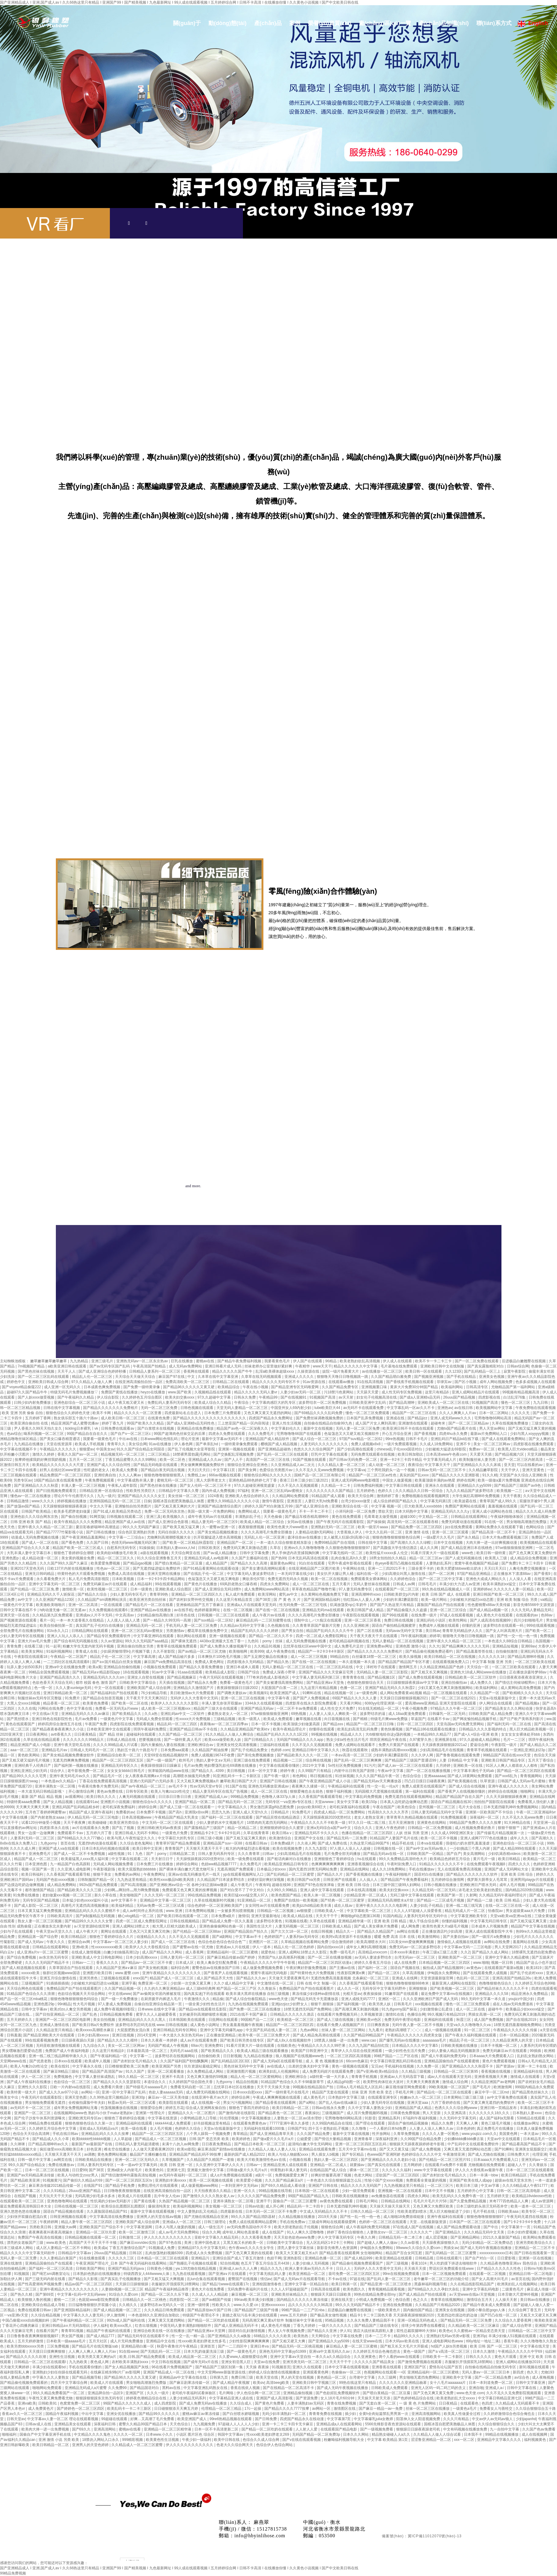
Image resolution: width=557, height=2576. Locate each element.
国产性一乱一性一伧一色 (360, 2217)
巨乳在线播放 (182, 1361)
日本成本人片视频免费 (490, 1926)
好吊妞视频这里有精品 (212, 2123)
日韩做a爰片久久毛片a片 (247, 2170)
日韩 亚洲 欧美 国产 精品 (31, 1522)
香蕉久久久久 (107, 1962)
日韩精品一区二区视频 (276, 1911)
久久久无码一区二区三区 (165, 1895)
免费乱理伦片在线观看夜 (158, 2185)
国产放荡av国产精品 (24, 1506)
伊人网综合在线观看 (496, 1703)
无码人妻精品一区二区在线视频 (398, 1641)
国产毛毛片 (482, 2087)
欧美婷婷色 (241, 2139)
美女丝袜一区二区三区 (186, 1496)
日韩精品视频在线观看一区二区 (91, 2237)
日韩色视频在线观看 (197, 1408)
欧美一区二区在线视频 (330, 1579)
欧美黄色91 (155, 2170)
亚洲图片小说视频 (115, 1802)
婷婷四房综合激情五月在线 (60, 1724)
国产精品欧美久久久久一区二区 (303, 1755)
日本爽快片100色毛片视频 (219, 1656)
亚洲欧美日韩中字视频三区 (314, 2382)
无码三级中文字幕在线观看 (412, 1895)
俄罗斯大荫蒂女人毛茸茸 (487, 1879)
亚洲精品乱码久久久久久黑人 (142, 2019)
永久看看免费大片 (51, 1579)
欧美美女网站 (32, 1651)
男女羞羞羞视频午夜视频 (243, 2025)
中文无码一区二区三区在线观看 (168, 1822)
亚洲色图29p (44, 2004)
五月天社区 (98, 2341)
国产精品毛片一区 (108, 1776)
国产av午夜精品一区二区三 (143, 1786)
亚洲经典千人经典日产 (33, 1765)
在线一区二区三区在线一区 (507, 1905)
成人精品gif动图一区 (344, 2082)
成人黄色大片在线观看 (495, 1615)
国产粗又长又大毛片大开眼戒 (404, 2346)
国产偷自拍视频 (74, 1516)
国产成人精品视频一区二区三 (117, 2310)
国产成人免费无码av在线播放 (203, 2403)
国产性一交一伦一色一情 (517, 1636)
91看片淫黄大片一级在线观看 (435, 1553)
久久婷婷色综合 (403, 1579)
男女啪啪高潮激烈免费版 (527, 1522)
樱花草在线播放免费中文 (208, 1631)
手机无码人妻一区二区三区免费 (192, 1625)
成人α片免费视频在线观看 (231, 2175)
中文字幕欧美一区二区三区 (369, 1911)
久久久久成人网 (23, 1848)
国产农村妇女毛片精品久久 (135, 2061)
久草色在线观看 (322, 1921)
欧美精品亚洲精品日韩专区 (286, 1864)
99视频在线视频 (324, 1734)
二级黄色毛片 (513, 2289)
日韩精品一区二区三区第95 (456, 2071)
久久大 (434, 1646)
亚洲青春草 (363, 2139)
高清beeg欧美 (278, 2382)
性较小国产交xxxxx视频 (384, 2180)
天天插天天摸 (415, 2268)
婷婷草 (434, 1636)
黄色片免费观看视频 (499, 2061)
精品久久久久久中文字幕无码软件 (28, 2253)
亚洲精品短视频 (505, 1646)
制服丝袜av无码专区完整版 (40, 1698)
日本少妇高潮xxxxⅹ (142, 1957)
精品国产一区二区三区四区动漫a (325, 1962)
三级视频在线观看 (115, 1978)
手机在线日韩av (65, 2134)
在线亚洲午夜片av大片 (210, 2097)
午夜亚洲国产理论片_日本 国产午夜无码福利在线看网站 (122, 2263)
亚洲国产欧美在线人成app (471, 2180)
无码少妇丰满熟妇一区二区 (284, 2414)
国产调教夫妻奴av (232, 1693)
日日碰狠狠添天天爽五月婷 (176, 2408)
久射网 (471, 1895)
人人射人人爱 (306, 2429)
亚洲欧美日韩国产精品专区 (503, 1760)
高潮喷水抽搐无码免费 (192, 1776)
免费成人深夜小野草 (279, 1672)
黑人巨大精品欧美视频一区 (531, 1729)
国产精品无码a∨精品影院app (96, 1672)
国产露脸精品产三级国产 (204, 1828)
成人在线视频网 (535, 2434)
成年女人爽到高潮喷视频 (366, 1947)
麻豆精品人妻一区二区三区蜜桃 (352, 2346)
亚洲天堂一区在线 (15, 1615)
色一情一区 (43, 1688)
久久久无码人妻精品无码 (531, 1610)
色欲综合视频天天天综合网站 (82, 1994)
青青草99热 (159, 1594)
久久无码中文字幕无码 (458, 2118)
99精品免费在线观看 (46, 2123)
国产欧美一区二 (538, 1631)
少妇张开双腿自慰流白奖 (27, 2217)
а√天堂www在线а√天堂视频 (472, 2294)
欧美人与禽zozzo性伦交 (171, 1791)
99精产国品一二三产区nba (303, 2310)
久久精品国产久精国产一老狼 (210, 2159)
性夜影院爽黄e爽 (351, 1973)
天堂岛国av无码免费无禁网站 (460, 1724)
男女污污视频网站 (238, 2102)
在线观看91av (87, 1802)
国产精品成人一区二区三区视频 (161, 2139)
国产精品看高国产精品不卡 (524, 2144)
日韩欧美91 (48, 2403)
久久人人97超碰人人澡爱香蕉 (418, 1911)
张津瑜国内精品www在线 (169, 1771)
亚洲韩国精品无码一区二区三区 (115, 1501)
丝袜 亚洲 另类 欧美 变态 (372, 2092)
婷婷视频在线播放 (72, 1501)
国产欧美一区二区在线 (130, 1703)
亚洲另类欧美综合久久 (534, 2242)
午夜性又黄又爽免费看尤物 (51, 2398)
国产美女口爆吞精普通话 (60, 1439)
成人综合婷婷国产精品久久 (395, 1501)
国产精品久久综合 (93, 1594)
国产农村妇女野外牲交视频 (191, 1599)
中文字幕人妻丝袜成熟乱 (95, 2077)
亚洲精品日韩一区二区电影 (531, 2274)
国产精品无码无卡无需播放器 (315, 1999)
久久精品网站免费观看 (290, 1496)
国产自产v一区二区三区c (131, 1434)
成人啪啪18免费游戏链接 (404, 2217)
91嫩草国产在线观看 (402, 1994)
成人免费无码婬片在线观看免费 (328, 2071)
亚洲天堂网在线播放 (164, 1574)
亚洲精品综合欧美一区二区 (119, 1755)
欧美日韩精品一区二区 (291, 2108)
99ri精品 (64, 2004)
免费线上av (197, 1475)
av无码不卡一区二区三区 (31, 2108)
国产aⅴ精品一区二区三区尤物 (202, 1651)
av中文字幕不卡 (124, 1900)
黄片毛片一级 (484, 1859)
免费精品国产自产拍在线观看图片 (74, 1988)
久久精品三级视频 (416, 2071)
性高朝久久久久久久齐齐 (388, 1812)
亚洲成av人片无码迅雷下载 (402, 2077)
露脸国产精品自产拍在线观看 (441, 1605)
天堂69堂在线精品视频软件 (166, 1755)
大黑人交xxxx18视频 (24, 1703)
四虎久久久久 (519, 1864)
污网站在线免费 (51, 1708)
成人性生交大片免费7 (338, 1708)
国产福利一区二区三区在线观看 (227, 1817)
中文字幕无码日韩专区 (489, 1921)
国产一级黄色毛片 (242, 2351)
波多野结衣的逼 (373, 1714)
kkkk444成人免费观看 (173, 2123)
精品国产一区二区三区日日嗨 (370, 1724)
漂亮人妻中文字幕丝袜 (296, 2248)
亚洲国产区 (135, 2393)
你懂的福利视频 (455, 1921)
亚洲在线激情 (11, 2263)
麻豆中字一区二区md (492, 2092)
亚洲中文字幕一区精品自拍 (306, 2284)
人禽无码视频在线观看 (137, 1797)
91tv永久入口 (58, 1631)
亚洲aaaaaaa (435, 1776)
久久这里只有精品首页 (234, 1599)
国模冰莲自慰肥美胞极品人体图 (179, 1501)
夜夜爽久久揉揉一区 (309, 1786)
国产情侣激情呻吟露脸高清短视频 (129, 2175)
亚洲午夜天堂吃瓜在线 (72, 1745)
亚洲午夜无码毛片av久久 (70, 1776)
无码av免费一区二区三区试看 (160, 1905)
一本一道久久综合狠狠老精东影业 (284, 1542)
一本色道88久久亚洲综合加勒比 (154, 2315)
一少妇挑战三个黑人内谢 (470, 1848)
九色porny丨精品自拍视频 (237, 2082)
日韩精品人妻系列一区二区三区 (155, 1371)
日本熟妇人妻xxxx (527, 2113)
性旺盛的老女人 (97, 1470)
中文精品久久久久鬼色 (92, 2434)
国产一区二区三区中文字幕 (441, 1579)
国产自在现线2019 (521, 2019)
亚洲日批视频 (123, 2035)
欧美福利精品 (122, 1905)
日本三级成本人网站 (17, 2248)
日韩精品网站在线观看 (90, 1631)
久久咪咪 (18, 2144)
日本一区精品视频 (514, 2035)
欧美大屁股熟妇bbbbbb (137, 1869)
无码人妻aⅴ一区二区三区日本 (486, 2372)
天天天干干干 (327, 1916)
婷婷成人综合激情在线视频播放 (274, 2372)
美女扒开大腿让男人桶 (335, 1574)
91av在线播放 (160, 1444)
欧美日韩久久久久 (101, 1797)
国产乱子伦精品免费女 (250, 1750)
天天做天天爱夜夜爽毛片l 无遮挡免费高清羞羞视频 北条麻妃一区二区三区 (329, 1978)
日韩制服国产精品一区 (96, 1879)
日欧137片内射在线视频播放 (70, 1568)
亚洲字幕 (128, 1983)
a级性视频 (116, 1854)
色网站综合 (535, 1527)
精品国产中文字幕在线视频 (533, 1926)
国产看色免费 (72, 1542)
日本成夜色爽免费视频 (102, 1387)
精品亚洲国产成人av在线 (125, 1522)
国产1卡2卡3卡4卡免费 (523, 2222)
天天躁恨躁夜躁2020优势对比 (327, 1817)
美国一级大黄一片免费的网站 (211, 1511)
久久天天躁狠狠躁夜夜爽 (506, 1797)
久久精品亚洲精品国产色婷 (442, 1667)
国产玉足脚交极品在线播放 (266, 1656)
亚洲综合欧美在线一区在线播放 (159, 2331)
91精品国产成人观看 (329, 1496)
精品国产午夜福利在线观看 (108, 2331)
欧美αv (258, 2382)
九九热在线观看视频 (189, 2274)
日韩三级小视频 (210, 1838)
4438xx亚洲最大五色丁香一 (222, 1641)
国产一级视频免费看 (377, 2429)
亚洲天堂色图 (76, 2097)
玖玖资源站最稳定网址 (203, 2066)
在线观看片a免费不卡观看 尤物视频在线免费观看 (465, 2165)
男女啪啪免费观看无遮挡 (45, 2102)
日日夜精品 (448, 2403)
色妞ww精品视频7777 (219, 1864)
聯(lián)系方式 (493, 25)
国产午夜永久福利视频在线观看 (471, 2035)
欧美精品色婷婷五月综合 (450, 1859)
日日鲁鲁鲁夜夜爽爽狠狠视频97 (33, 2336)
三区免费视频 (58, 2346)
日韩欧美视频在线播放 (459, 2045)
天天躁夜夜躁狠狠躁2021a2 (445, 1745)
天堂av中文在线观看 (504, 2139)
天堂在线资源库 (59, 1444)
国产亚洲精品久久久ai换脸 (230, 2336)
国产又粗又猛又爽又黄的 (246, 1838)
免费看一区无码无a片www (117, 1708)
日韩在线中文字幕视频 (62, 1408)
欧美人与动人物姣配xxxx (288, 2154)
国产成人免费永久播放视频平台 (226, 1646)
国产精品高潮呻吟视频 (526, 1656)
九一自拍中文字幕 (505, 2429)
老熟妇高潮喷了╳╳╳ (403, 2030)
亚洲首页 (294, 1501)
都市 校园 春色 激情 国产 (97, 1682)
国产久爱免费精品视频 (468, 2201)
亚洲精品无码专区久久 (120, 1765)
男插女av (450, 2248)
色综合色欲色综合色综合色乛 (222, 1942)
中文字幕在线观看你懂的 (279, 1765)
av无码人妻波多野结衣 (373, 1957)
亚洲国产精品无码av (258, 1708)
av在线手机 (183, 1610)
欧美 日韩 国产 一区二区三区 (494, 2346)
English (533, 25)
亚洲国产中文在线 (309, 1838)
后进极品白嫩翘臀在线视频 (349, 2310)
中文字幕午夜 (279, 1698)
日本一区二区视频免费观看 (444, 2274)
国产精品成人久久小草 (51, 2139)
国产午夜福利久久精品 (76, 1397)
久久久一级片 (158, 2393)
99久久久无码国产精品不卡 (358, 2305)
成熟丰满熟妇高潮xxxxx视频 (394, 1750)
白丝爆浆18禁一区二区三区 (374, 1656)
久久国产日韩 (97, 1542)
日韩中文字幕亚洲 (531, 2382)
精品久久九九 (271, 2268)
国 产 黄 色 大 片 (287, 1599)
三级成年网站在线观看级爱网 (332, 2222)
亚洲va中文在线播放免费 (66, 1667)
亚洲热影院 (292, 2258)
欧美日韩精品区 (74, 1937)
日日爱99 (79, 2170)
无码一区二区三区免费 (159, 1408)
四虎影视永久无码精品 (246, 1662)
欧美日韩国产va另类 (304, 1879)
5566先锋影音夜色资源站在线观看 (393, 2424)
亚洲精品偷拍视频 (298, 2393)
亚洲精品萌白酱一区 (138, 2346)
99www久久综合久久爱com (418, 2248)
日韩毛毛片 (427, 1584)
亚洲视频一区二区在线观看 (400, 2191)
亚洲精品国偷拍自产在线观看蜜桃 (452, 2061)
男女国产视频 (72, 2336)
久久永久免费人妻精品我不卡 (371, 2320)
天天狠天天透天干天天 (63, 2154)
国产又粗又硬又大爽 (289, 2341)
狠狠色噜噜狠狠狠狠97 (486, 2217)
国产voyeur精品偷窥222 (22, 1387)
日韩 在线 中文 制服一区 (317, 1983)
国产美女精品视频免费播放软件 (69, 1755)
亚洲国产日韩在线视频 (278, 1781)
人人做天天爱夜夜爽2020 (154, 2149)
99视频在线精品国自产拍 (314, 2087)
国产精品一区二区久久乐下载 (165, 2294)
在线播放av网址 (526, 2123)
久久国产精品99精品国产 (364, 2035)
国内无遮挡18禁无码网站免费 (313, 1869)
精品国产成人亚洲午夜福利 (91, 1812)
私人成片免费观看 (241, 1594)
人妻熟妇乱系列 (439, 1563)
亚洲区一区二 (389, 1999)
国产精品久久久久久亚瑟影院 (117, 2082)
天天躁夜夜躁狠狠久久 (441, 2242)
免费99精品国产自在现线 (335, 1542)
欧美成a (100, 2248)
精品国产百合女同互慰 (404, 2253)
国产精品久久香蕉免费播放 (201, 1667)
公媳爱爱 (304, 2139)
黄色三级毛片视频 (496, 2123)
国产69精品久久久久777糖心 (81, 1838)
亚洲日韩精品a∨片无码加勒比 (66, 2325)
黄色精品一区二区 (332, 2377)
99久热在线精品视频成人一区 (446, 1589)
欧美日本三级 (467, 2185)
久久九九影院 (316, 1848)
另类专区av (22, 1480)
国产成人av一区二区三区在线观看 (406, 1765)
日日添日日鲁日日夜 (175, 1797)
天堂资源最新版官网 (437, 1978)
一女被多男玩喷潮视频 (236, 1911)
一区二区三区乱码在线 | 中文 (340, 1667)
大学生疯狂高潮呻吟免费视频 (476, 1496)
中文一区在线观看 (109, 1688)
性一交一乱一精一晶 (188, 2336)
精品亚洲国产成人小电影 (31, 1745)
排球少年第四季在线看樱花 (423, 2325)
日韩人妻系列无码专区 (96, 2165)
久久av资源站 (112, 1641)
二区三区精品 (159, 1454)
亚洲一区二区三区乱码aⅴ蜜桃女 (277, 1491)
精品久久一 (345, 1931)
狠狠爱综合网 (151, 2108)
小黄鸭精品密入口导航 (199, 2118)
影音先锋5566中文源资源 (534, 1605)
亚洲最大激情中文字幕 (206, 2170)
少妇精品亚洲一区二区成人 (365, 1895)
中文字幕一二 (141, 2056)
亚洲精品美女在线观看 (73, 2424)
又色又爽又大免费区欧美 (433, 2206)
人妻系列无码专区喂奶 (538, 2045)
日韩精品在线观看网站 (469, 1516)
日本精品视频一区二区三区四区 (445, 1962)
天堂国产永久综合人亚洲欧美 (523, 1475)
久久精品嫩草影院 (483, 1470)
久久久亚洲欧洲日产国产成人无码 (431, 1999)
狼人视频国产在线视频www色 (300, 2056)
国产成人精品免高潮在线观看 (317, 2035)
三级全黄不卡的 (421, 1568)
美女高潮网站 (474, 1854)
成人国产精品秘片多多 (177, 1656)
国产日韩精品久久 (259, 1739)
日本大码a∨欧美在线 (402, 2341)
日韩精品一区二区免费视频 (430, 1828)
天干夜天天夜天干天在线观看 (374, 1636)
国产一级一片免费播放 (120, 1999)
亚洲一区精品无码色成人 (418, 2320)
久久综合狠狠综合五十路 (535, 2408)
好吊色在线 (186, 1615)
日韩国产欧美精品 (36, 1511)
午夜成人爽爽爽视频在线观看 (277, 2097)
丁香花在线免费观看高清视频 (103, 1781)
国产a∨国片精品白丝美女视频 (117, 1662)
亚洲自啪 (476, 2388)
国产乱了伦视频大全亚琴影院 (192, 1449)
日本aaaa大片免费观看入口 (492, 2056)
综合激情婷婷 (342, 1942)
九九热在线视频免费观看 (248, 2004)
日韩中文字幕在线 (522, 2388)
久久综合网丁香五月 (525, 2310)
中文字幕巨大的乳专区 (176, 1838)
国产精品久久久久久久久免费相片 (111, 1408)
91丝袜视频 (344, 1776)
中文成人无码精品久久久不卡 (324, 2211)
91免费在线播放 (26, 1895)
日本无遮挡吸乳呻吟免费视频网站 (511, 1807)
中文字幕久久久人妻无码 (83, 2315)
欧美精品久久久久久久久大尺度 (58, 1465)
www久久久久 (43, 1501)
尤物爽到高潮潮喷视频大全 (169, 1537)
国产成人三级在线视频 (335, 2019)
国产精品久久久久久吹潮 (26, 2357)
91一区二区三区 (477, 2030)
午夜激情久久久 (197, 1999)
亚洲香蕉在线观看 (387, 2367)
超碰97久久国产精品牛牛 (28, 1392)
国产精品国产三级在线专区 (376, 2325)
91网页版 (96, 1516)
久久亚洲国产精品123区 (55, 1599)
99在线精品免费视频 (205, 1895)
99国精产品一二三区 (258, 2019)
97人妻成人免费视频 (115, 2004)
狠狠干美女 (102, 1874)
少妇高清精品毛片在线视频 (442, 1750)
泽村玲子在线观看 (381, 1667)
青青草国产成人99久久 (498, 1501)
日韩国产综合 (248, 1672)
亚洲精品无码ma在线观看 (323, 1610)
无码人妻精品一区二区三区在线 (288, 1667)
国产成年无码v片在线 (201, 2362)
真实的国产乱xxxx (415, 1475)
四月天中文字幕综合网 (69, 2382)
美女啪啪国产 (130, 1895)
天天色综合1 (180, 2424)
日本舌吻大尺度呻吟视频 (518, 2294)
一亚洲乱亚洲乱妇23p (528, 1750)
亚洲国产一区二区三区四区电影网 (63, 2019)
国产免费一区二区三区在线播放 (255, 2009)
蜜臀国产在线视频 (243, 2279)
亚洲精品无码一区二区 (145, 1625)
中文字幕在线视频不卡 (19, 1449)
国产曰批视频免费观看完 (56, 1491)
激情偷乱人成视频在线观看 (459, 1942)
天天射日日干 (162, 1859)
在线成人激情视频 (86, 1952)
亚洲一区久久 (244, 2191)
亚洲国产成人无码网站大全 (506, 1869)
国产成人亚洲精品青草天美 (272, 2134)
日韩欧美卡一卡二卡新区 (443, 2357)
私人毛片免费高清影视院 (89, 1579)
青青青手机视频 (364, 2077)
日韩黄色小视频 (160, 2268)
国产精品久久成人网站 (490, 1952)
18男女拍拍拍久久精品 (388, 1558)
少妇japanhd (526, 2419)
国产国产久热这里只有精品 (392, 1605)
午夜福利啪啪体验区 (507, 1516)
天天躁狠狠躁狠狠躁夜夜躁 (65, 1506)
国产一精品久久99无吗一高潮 (167, 1620)
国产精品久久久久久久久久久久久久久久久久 (210, 1418)
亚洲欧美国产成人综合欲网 (149, 1688)
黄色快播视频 (392, 1729)
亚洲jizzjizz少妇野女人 (290, 2004)
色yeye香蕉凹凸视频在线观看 (399, 1563)
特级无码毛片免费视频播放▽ (74, 1392)
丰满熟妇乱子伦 (248, 1516)
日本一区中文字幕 (263, 1771)
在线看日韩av (256, 1843)
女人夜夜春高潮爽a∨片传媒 (148, 1776)
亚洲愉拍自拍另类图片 (133, 1506)
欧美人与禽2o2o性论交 (29, 2066)
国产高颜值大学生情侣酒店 (395, 1548)
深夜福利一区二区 (485, 1817)
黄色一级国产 (414, 2351)
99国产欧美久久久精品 (146, 1423)
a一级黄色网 (367, 1693)
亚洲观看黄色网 (316, 2372)
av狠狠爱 (305, 1911)
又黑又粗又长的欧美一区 (243, 2242)
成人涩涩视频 (436, 2237)
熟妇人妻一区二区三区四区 (336, 2159)
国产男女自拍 (292, 1631)
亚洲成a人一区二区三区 (182, 2222)
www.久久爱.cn (246, 2305)
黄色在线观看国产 (20, 1724)
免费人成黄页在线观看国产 (424, 1786)
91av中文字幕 (163, 1672)
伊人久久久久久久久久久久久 (168, 2237)
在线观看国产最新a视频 (504, 1968)
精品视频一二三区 (288, 1760)
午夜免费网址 (154, 1874)
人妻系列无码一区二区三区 (32, 1838)
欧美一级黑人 (249, 1719)
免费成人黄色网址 (210, 1662)
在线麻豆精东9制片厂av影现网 (115, 2372)
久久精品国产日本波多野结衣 (221, 1879)
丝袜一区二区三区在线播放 (428, 2408)
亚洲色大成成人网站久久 (486, 1579)
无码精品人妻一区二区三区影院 (382, 1672)
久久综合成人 (241, 2403)
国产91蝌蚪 (503, 2149)
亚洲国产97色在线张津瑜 (314, 1885)
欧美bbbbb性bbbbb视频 (92, 2139)
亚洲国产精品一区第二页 (195, 1802)
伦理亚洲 (539, 2154)
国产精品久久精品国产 (376, 1931)
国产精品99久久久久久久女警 (89, 1921)
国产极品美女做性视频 (329, 2315)
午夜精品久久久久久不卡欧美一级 (318, 1822)
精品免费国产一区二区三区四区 (66, 1475)
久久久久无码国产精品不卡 (47, 1962)
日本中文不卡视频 (440, 2191)
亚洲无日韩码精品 (40, 1574)
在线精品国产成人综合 (328, 2170)
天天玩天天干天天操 (56, 2196)
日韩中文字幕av (34, 2009)
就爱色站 (269, 1952)
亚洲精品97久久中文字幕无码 (202, 2248)
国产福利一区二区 (373, 1968)
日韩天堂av (16, 2419)
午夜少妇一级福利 (197, 2440)
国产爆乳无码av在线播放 (400, 2040)
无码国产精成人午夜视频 (168, 2045)
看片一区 (47, 1620)
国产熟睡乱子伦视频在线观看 (193, 2263)
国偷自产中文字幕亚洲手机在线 (46, 2434)
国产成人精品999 (358, 2258)
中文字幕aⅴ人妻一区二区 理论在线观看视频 (63, 2419)
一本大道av (530, 2134)
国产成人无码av (31, 1942)
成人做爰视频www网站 (200, 2185)
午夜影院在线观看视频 (361, 1615)
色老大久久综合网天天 (235, 2445)
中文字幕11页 (224, 1470)
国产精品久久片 (330, 1874)
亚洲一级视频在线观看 (228, 1636)
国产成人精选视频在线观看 (24, 1968)
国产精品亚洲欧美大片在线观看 (49, 2035)
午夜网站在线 (354, 1568)
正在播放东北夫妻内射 (53, 1926)
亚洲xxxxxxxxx (273, 2305)
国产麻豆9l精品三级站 (61, 2071)
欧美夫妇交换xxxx (180, 1397)
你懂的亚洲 (471, 1625)
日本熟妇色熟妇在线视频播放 (97, 2274)
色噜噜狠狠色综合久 (496, 1983)
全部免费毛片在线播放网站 (22, 1631)
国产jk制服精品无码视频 (96, 1916)
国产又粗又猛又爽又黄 (529, 1921)
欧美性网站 (458, 1620)
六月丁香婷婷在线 (446, 2102)
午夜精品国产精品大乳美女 (176, 1817)
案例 (294, 25)
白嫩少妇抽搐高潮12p (121, 1952)
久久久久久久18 (491, 1656)
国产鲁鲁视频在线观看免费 (458, 1755)
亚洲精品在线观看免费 (317, 2149)
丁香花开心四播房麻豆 (20, 2325)
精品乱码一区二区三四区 (177, 1724)
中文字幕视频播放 (256, 2118)
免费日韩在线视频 (399, 1620)
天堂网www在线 (13, 2061)
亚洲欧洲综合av (200, 1745)
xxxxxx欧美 (31, 1973)
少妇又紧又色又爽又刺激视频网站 (446, 1688)
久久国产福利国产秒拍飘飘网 (184, 2061)
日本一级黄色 (141, 1589)
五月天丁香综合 (541, 1760)
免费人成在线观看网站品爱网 (253, 2222)
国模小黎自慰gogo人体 (487, 2310)
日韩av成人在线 (38, 2424)
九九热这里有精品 (132, 1879)
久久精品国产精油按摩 (210, 1750)
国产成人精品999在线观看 (515, 1848)
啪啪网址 (528, 1791)
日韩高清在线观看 (326, 2289)
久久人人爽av (130, 1475)
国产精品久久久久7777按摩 (287, 2408)
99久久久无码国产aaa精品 (147, 1641)
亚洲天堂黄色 (533, 1470)
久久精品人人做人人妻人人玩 (272, 2149)
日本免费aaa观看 (175, 1750)
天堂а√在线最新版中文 (498, 1698)
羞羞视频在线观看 (503, 1506)
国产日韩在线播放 (101, 1532)
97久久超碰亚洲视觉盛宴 (255, 1485)
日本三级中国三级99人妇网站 (397, 1885)
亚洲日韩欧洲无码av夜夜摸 (159, 1828)
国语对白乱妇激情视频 (247, 2331)
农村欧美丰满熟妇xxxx (130, 2362)
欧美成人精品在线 (298, 1916)
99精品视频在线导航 (276, 2191)
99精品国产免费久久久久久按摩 (475, 1822)
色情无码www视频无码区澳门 (136, 1542)
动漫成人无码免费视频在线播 (35, 1537)
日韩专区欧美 (137, 1791)
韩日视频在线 (321, 1776)
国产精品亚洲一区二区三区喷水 (386, 2284)
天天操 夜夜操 (258, 2367)
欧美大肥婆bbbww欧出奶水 (459, 1568)
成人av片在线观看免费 (199, 2040)
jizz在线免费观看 (459, 1527)
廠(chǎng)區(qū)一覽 (384, 25)
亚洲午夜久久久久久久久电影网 (382, 1905)
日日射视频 (232, 2056)
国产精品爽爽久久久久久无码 (466, 1646)
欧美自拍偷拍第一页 (57, 1625)
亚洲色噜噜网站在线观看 (67, 2201)
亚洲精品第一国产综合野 (38, 1937)
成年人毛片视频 (512, 1885)
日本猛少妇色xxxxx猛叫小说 (85, 1900)
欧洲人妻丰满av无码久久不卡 (309, 2268)
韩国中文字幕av (231, 2434)
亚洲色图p (11, 1558)
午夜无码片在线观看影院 (42, 2097)
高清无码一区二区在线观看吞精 (413, 1522)
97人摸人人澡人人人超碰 (351, 1848)
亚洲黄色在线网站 (432, 1822)
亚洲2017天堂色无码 (27, 1568)
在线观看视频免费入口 (451, 1662)
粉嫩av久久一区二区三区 (421, 2097)
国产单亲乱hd (207, 1444)
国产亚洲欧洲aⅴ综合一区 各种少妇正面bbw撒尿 (189, 1885)
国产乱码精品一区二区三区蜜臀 (451, 2253)
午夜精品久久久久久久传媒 (515, 2030)
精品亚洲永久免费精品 (530, 1994)
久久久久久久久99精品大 (84, 1739)
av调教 (90, 2154)
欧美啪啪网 (238, 1651)
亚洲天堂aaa (418, 2102)
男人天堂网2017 (508, 1947)
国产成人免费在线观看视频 (420, 1677)
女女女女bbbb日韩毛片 (126, 1771)
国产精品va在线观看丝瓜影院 (203, 2009)
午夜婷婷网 (49, 2222)
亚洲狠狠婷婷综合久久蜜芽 (282, 1828)
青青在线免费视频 (342, 2403)
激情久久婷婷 (43, 1454)
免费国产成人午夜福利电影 (67, 2051)
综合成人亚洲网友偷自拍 (206, 2108)
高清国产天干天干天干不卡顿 (93, 2242)
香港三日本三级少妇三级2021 (304, 1480)
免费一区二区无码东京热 (165, 1511)
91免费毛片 (302, 1812)
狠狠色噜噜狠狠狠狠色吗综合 (74, 1999)
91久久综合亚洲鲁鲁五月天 (159, 1558)
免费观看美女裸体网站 (369, 1579)
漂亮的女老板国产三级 (25, 2242)
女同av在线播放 (300, 1522)
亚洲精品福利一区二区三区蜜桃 (233, 1952)
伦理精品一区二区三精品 (221, 2408)
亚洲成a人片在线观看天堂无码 (252, 1605)
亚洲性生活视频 (62, 2357)
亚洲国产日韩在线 (323, 2185)
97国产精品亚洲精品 (474, 1574)
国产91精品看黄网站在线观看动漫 (211, 1568)
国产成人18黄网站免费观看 (470, 1776)
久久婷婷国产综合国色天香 (191, 2082)
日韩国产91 (297, 2128)
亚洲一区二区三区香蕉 (363, 1620)
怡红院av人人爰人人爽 (362, 1599)
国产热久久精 (21, 2294)
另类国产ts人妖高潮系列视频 (282, 1957)
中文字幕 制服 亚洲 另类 (492, 1662)
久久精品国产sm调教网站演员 (102, 1599)
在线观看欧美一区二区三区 (22, 2201)
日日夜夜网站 (37, 1734)
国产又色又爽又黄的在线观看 (249, 2253)
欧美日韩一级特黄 (491, 1553)
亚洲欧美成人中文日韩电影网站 (97, 1957)
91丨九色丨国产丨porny (148, 1854)
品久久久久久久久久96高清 (311, 2305)
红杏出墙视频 (146, 2325)
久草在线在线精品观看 (42, 1739)
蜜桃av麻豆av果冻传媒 (201, 2414)
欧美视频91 (258, 1693)
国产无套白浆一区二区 (378, 2403)
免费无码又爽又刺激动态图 (245, 1548)
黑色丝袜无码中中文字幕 (244, 2066)
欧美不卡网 (102, 1413)
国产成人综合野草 (517, 2325)
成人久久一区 (348, 1988)
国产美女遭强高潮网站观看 (264, 1568)
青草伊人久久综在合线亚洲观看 (357, 2051)
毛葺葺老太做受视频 (381, 1516)
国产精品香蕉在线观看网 (276, 2102)
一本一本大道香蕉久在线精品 (80, 1620)
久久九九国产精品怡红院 (369, 2045)
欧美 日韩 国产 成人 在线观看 (446, 1594)
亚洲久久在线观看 (307, 2367)
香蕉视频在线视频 (496, 2071)
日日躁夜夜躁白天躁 (78, 2040)
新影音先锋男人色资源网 (337, 2248)
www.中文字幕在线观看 (433, 2170)
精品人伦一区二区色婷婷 (294, 1947)
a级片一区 (264, 2175)
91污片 (369, 1765)
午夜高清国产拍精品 (150, 1366)
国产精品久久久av (251, 1978)
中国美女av (105, 1449)
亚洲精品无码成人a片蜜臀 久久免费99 (96, 2388)
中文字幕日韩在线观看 (404, 1485)
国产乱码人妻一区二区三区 (389, 2279)
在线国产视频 (25, 2196)
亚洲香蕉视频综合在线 (366, 1864)
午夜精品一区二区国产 (69, 1656)
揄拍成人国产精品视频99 (444, 1968)
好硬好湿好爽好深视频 (266, 1879)
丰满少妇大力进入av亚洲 (460, 1584)
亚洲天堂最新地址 (266, 1916)
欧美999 (257, 1651)
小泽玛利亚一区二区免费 (355, 1511)
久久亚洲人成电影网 (74, 1869)
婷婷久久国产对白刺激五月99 (269, 1506)
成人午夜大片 (87, 1931)
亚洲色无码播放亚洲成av (269, 1786)
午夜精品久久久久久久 (58, 1449)
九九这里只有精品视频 (319, 1688)
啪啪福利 (9, 2434)
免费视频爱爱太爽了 (292, 2175)
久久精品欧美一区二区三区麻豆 (474, 2325)
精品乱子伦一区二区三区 (110, 1656)
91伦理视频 (229, 2118)
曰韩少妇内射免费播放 (33, 1402)
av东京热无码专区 (54, 1957)
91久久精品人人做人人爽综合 (230, 1734)
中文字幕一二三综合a (127, 1537)
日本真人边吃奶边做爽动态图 (404, 1802)
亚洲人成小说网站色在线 (492, 1511)
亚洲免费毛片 (40, 1854)
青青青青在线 (353, 1677)
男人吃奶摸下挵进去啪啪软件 (453, 2263)
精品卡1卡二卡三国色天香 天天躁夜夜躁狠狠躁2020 (392, 2315)
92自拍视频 (229, 2263)
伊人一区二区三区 (36, 2077)
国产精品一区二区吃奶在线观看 (214, 2320)
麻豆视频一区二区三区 (250, 2294)
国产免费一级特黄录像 (142, 1387)
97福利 (243, 1491)
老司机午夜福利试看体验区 (194, 2393)
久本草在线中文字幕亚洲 (218, 1376)
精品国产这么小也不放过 (536, 1962)
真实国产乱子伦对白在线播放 (100, 1625)
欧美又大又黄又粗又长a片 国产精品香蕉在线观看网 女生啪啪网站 (330, 2253)
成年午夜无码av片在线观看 (210, 1516)
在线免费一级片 (424, 1615)
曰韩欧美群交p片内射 (402, 1594)
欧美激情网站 (429, 1937)
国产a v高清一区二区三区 (449, 2351)
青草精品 (240, 2134)
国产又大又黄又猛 (394, 2149)
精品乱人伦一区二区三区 (92, 1376)
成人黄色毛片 (314, 2097)
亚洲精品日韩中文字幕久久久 (316, 1750)
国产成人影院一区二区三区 (36, 1905)
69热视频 (299, 1714)
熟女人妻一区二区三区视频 (40, 1921)
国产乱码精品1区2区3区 (231, 2061)
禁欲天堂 (385, 1511)
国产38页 (263, 1599)
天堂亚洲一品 (544, 1822)
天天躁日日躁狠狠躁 (132, 2284)
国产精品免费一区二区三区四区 (417, 1527)
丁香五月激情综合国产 (127, 2248)
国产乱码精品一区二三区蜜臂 (290, 1874)
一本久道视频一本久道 (357, 1662)
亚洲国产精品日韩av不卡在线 (193, 1729)
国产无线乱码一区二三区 (161, 2351)
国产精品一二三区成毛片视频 (441, 1900)
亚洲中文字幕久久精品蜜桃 (507, 1957)
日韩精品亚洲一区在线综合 (101, 1491)
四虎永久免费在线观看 (227, 1434)
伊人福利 (100, 2325)
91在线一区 (495, 1522)
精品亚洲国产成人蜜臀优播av (75, 1423)
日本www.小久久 (160, 2434)
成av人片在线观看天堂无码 (449, 2077)
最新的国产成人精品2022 (245, 2154)
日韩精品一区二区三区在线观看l (40, 2362)
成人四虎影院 (165, 2403)
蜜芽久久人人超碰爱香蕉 (156, 2014)
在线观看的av (527, 1615)
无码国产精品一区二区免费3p (316, 2434)
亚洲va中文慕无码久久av (330, 2351)
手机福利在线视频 (400, 2066)
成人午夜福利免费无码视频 (368, 2227)
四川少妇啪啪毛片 (529, 1620)
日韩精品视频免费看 (117, 2014)
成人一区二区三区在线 (311, 1584)
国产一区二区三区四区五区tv (129, 2180)
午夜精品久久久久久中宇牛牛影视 (268, 1962)
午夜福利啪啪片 (398, 1874)
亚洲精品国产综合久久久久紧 (26, 1548)
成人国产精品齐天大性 (215, 1978)
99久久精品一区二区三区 (139, 2077)
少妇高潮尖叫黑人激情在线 (404, 1574)
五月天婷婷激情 (31, 2341)
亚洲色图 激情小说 (411, 1646)
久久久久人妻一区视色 (441, 2134)
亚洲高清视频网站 (426, 2414)
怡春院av (496, 1911)
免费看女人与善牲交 (496, 2408)
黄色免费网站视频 (112, 2154)
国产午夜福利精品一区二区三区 (78, 2320)
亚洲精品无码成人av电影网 (206, 1558)
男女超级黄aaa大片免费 (526, 1911)
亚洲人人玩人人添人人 (66, 1636)
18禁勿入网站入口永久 (101, 2440)
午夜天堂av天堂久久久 (55, 1931)
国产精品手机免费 (120, 2185)
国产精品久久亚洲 (322, 2331)
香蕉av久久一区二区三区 (22, 2414)
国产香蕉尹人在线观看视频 (226, 1973)
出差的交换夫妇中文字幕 (309, 2066)
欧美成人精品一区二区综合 (262, 1522)
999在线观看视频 (540, 1625)
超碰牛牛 (496, 2009)
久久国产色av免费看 (538, 2429)
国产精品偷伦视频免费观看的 (24, 2382)
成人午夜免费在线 (281, 1651)
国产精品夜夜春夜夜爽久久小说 (58, 1729)
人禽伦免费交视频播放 (528, 1568)
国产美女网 (247, 1470)
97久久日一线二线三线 (368, 1822)
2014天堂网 (147, 2035)
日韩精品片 (280, 1812)
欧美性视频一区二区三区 (107, 1589)
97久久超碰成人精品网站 (480, 1739)
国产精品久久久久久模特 (118, 2040)
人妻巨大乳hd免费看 (322, 1501)
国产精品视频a (527, 1703)
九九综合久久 (94, 2045)
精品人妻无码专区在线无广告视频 (220, 1791)
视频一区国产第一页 (38, 1869)
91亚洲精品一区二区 (254, 1900)
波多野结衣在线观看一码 (503, 1625)
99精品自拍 (340, 1656)
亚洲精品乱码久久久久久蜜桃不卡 (93, 1911)
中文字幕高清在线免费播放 (111, 2217)
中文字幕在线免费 (348, 2336)
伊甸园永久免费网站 (444, 1973)
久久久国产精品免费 (314, 2134)
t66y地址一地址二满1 (484, 2341)
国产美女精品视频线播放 (218, 1532)
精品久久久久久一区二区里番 (138, 1413)
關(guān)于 (186, 25)
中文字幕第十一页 (516, 2227)
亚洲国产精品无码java (126, 2268)
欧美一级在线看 (134, 2128)
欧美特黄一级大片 (22, 2092)
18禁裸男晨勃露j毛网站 (192, 1454)
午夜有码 (262, 1885)
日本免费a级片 (282, 1843)
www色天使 (279, 1999)
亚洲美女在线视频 (450, 2310)
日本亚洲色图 (36, 1864)
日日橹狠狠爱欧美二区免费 (127, 2066)
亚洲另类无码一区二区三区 (305, 2362)
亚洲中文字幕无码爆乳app (222, 2030)
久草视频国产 (173, 2159)
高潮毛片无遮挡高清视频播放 (85, 1905)
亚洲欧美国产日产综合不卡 (101, 2227)
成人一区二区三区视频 (309, 1656)
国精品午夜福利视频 (62, 2414)
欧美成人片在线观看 (135, 2196)
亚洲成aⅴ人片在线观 (233, 1947)
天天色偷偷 (273, 1516)
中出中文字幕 (92, 2414)
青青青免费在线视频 (326, 2414)
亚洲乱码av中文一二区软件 (183, 1714)
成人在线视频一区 (206, 2102)
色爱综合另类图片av (276, 1470)
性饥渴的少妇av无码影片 (111, 2201)
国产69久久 (82, 2429)
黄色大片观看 (505, 2357)
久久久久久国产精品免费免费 (261, 2196)
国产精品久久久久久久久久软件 (472, 1874)
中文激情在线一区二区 (276, 1983)
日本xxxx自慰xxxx (248, 2092)
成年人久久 (519, 1838)
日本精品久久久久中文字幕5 (415, 2045)
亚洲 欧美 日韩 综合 (517, 1874)
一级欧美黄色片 (387, 2310)
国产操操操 (376, 1522)
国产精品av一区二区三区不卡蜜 (147, 1962)
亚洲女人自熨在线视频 (146, 1677)
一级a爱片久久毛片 (439, 1537)
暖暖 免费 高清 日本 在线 (395, 1937)
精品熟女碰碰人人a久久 (391, 2434)
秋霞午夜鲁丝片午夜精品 (177, 2346)
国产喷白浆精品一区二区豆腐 (179, 1563)
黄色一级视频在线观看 (350, 2066)
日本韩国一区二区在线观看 (317, 2191)
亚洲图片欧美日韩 (98, 1973)
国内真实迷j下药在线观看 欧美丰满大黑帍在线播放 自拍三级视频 (237, 1994)
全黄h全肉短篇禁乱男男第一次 (384, 2414)
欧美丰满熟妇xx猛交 (500, 1584)
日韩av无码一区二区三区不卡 (442, 1470)
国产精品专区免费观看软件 (109, 1636)
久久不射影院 (164, 1651)
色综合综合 (412, 1776)
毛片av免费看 (86, 1719)
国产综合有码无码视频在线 (76, 1641)
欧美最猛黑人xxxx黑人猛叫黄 (85, 1859)
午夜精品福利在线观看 (346, 1786)
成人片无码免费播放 (127, 2341)
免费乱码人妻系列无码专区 (169, 1402)
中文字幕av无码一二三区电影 (468, 1947)
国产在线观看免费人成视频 (485, 1973)
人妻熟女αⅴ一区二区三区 (387, 2232)
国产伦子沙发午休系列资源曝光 (40, 2118)
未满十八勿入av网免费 (181, 2144)
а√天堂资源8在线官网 (92, 1926)
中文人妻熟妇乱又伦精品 (198, 2211)
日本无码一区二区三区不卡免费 (271, 2211)
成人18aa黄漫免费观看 (407, 1714)
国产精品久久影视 (83, 2279)
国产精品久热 (278, 1662)
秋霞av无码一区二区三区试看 (132, 2102)
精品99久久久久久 (409, 2336)
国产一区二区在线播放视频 (428, 1771)
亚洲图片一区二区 (264, 1942)
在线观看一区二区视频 (488, 2274)
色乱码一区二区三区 (473, 1978)
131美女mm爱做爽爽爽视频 (412, 1942)
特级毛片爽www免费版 (390, 1719)
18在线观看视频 (136, 1672)
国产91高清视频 (134, 1885)
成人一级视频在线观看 (443, 2030)
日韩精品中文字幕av (75, 2253)
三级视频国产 (32, 1983)
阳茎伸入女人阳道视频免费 (418, 2419)
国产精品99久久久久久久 (159, 2414)
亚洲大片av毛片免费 (35, 1641)
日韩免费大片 (518, 2154)
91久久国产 (135, 2071)
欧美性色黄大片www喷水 (288, 1527)
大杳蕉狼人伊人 (350, 1532)
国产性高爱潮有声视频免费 (40, 2284)
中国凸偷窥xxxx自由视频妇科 (26, 2320)
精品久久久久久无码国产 (361, 2185)
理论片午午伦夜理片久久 (74, 1496)
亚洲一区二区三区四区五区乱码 (361, 2144)
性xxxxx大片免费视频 (193, 1719)
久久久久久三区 (121, 2258)
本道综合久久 (155, 2082)
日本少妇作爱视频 (522, 2232)
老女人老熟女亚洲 (369, 1817)
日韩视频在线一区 (389, 1848)
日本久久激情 (484, 2351)
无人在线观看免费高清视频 (459, 1869)
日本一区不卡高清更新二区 (216, 2429)
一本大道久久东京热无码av (181, 2035)
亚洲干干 (263, 2201)
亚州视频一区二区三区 (437, 1807)
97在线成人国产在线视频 (414, 2227)
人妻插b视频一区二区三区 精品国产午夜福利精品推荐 (145, 2289)
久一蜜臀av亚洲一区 (219, 1527)
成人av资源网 (543, 2201)
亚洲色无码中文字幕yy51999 (283, 2351)
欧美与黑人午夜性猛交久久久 (131, 1838)
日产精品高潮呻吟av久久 (49, 2144)
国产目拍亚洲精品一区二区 (57, 2014)
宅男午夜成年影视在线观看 (350, 1563)
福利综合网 (180, 1968)
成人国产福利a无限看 (497, 2118)
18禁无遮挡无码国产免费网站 (308, 2009)
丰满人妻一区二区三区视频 (83, 1485)
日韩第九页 (219, 2377)
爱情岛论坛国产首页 (446, 2367)
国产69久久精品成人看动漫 (283, 2185)
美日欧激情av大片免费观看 (192, 1693)
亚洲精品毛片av (55, 1750)
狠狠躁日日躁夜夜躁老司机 (418, 2429)
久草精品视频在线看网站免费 (305, 1942)
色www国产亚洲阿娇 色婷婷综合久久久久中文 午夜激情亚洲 (416, 2154)
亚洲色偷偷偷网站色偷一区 (221, 1926)
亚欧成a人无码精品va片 (99, 2128)
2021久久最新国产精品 (502, 2237)
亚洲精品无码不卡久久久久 (317, 1833)
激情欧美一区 (73, 1589)
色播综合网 (416, 2014)
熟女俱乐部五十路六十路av (76, 1418)
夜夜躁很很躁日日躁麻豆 (161, 1765)
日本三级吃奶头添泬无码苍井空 (482, 2206)
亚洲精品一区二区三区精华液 (168, 2429)
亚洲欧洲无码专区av (85, 2118)
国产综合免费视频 (22, 1957)
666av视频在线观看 (225, 1475)
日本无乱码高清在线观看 (308, 1558)
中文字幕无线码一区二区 (342, 1553)
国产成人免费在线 (333, 1843)
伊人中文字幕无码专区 (336, 2237)
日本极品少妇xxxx (272, 1869)
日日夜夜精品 (85, 1734)
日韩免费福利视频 (368, 1485)
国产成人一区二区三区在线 (173, 1942)
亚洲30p (139, 2097)
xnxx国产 (140, 1978)
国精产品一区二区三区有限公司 (320, 1475)
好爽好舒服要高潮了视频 (331, 2175)
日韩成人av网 (404, 1584)
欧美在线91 (61, 2066)
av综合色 (522, 2377)
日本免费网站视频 (200, 1911)
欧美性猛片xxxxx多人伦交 (387, 1553)
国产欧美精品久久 (127, 1714)
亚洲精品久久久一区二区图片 (192, 2113)
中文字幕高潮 (144, 1656)
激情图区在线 (345, 2408)
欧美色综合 (407, 1807)
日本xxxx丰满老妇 (405, 1952)
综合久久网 (211, 2232)
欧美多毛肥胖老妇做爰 (72, 1511)
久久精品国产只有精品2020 (438, 2305)
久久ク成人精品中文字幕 (234, 1983)
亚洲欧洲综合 (296, 2077)
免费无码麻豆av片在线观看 (105, 1584)
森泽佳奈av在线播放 (305, 1537)
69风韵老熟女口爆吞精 (239, 1584)
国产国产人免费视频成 (311, 1698)
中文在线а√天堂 (46, 1714)
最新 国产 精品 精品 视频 (42, 1797)
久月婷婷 (443, 1765)
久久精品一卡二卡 (336, 1485)
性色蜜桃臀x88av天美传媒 (489, 1605)
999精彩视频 (133, 2440)
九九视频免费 (204, 2424)
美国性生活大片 (259, 1926)
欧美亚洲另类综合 (125, 1822)
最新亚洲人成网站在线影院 (454, 1983)
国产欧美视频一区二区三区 (452, 1988)
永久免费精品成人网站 (205, 2071)
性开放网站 (381, 2134)
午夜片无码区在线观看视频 (221, 1677)
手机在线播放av (422, 1869)
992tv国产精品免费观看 (99, 1885)
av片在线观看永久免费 (91, 1828)
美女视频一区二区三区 (224, 2206)
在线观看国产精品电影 (339, 2429)
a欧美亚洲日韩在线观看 (67, 1366)
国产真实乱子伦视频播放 (121, 2279)
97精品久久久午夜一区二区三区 (456, 1708)
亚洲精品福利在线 (528, 2071)
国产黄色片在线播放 (201, 1584)
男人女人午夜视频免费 (287, 2331)
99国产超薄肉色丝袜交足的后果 (180, 1434)
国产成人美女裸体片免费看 (376, 1926)
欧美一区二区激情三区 (137, 2232)
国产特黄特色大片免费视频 (312, 1973)
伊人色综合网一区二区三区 (259, 2393)
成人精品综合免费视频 (529, 1558)
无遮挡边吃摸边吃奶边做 (457, 2315)
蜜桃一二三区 (65, 2300)
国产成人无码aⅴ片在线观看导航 (299, 2279)
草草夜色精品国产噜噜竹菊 (314, 1589)
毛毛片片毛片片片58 (430, 2201)
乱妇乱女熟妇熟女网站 (536, 2056)
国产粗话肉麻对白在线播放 (289, 1859)
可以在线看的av (530, 1465)
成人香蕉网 (194, 1952)
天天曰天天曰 (199, 1470)
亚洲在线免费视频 (398, 2305)
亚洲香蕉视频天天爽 (491, 2077)
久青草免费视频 (406, 2134)
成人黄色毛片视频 (276, 2325)
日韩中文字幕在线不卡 (19, 1610)
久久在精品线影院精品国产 (472, 2284)
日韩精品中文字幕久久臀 (179, 1491)
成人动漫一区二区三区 (387, 1465)
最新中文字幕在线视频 (351, 2134)
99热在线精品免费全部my (375, 2294)
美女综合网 (137, 1444)
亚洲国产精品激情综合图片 (219, 1506)
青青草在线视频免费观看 (177, 1646)
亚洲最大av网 (66, 2227)
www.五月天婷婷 (294, 2315)
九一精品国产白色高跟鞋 (70, 1864)
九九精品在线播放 (29, 1444)
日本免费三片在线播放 (155, 1864)
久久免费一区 (428, 2066)
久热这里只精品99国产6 (370, 1843)
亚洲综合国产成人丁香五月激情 (238, 2258)
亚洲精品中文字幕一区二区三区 (166, 1900)
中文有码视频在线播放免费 (465, 2429)
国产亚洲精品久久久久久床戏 (477, 1465)
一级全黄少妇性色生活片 (205, 2004)
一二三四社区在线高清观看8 (66, 1662)
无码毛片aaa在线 (184, 2051)
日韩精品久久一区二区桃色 (144, 2300)
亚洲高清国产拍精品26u (512, 1978)
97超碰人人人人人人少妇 (239, 2424)
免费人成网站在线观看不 (355, 1745)
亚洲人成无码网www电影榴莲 (355, 1480)
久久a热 (151, 1714)
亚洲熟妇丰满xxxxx (171, 2180)
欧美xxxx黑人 (121, 2325)
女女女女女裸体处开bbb (521, 1734)
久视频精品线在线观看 (213, 1392)
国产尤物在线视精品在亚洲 (206, 2217)
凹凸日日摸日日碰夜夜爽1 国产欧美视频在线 (441, 1781)
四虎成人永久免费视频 (204, 2253)
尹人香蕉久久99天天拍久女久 (38, 1428)
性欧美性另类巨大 (141, 1491)
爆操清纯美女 (159, 2206)
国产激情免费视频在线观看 (420, 2362)
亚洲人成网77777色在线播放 (484, 1838)
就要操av (358, 2165)
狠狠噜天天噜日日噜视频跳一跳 (469, 1636)
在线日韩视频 (322, 1931)
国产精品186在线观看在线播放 (431, 1729)
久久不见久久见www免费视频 (320, 1470)
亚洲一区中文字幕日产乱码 (124, 2092)
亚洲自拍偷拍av (454, 1682)
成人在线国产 (273, 2232)
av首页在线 (520, 2279)
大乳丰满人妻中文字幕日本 (29, 1553)
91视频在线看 (296, 1921)
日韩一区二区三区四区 (415, 1724)
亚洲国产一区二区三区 (33, 2113)
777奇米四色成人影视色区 (268, 1677)
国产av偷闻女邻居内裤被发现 (157, 1994)
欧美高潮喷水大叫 (371, 1942)
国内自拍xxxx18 (330, 1947)
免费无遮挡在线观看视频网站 (409, 1797)
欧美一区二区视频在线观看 (211, 2180)
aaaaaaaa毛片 (434, 2040)
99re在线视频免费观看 (401, 2274)
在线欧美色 (286, 2045)
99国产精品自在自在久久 (88, 1434)
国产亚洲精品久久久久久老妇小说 (389, 2159)
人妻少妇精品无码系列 (188, 2398)
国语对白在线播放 (429, 1874)
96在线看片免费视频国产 (173, 2367)
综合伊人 (58, 1771)
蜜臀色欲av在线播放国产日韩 (216, 1968)
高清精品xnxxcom (373, 1952)
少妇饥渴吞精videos (505, 1854)
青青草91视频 (73, 2331)
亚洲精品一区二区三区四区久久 (197, 1594)
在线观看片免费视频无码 (337, 2014)
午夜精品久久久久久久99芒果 (322, 2045)
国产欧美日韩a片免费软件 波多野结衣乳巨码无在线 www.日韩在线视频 (130, 2025)
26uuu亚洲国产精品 (85, 2191)
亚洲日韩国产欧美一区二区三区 (499, 1594)
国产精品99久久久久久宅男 (24, 1776)
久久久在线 (27, 1708)
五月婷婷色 (366, 1491)
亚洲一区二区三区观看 (450, 1532)
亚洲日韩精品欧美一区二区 (65, 1693)
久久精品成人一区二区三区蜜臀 (137, 2445)
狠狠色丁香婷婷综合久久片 (111, 1937)
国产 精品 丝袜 (111, 1734)
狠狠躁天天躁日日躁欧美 (331, 2294)
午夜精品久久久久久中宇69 (520, 2351)
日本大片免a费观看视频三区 (505, 1537)
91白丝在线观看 (312, 1563)
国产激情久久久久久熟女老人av (209, 2196)
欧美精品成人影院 (220, 1672)
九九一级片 (106, 1496)
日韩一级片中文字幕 (35, 2159)
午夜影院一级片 (504, 1745)
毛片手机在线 (484, 2211)
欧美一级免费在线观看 (246, 1859)
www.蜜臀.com (127, 1973)
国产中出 (491, 2227)
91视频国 (22, 2274)
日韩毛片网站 (367, 2201)
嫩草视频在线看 (309, 1719)
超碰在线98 (282, 1885)
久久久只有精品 (456, 2419)
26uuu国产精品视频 (110, 2253)
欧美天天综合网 (361, 1496)
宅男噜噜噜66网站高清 (344, 2118)
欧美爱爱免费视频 (106, 1563)
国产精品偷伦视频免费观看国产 (358, 2263)
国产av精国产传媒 (217, 2300)
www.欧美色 (56, 2242)
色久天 (533, 2372)
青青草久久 (116, 1444)
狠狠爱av (86, 1449)
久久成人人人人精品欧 (210, 2294)
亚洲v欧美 (80, 1947)
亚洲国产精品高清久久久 (60, 1677)
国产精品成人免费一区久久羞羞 (228, 1921)
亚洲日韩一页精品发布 (499, 2108)
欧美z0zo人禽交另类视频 (71, 2009)
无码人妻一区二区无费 (19, 2258)
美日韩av (432, 1631)
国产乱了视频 (123, 1828)
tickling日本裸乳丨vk (82, 1428)
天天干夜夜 (512, 1496)
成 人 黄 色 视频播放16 (325, 2061)
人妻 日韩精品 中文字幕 (459, 1760)
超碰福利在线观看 (141, 1734)
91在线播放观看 (93, 2258)
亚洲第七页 (176, 2170)
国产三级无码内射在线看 (45, 2279)
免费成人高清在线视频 (126, 1574)
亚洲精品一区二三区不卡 (535, 2248)
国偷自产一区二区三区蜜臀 (295, 2201)
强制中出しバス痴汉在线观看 (318, 1620)
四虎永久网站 (418, 2196)
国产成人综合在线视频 (467, 1786)
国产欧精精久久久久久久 (523, 1693)
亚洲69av (528, 1646)
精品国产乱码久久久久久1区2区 (282, 1734)
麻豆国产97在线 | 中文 (177, 1376)
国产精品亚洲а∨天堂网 (206, 2331)
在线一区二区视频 (238, 1610)
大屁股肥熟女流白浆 (134, 2030)
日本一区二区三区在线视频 (47, 2170)
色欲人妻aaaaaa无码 (166, 2092)
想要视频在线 (150, 1739)
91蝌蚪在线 (312, 1693)
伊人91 (345, 2331)
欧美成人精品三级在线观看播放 (263, 2051)
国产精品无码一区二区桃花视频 (298, 2346)
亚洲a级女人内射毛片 (125, 2170)
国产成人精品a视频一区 (489, 1610)
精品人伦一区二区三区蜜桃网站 (256, 2077)
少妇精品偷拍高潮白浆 (156, 1615)
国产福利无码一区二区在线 (509, 1724)
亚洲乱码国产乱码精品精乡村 (76, 1807)
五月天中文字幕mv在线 (357, 2149)
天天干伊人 (510, 1470)
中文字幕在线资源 (163, 2118)
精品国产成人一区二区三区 (36, 1859)
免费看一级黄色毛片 (237, 1682)
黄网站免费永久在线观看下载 (500, 1527)
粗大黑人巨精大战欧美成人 (174, 1926)
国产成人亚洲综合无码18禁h (218, 1589)
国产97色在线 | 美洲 (175, 2242)
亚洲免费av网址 (380, 1646)
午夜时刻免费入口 (402, 1864)
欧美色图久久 (354, 2289)
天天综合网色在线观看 (25, 1988)
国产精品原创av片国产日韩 (210, 2310)
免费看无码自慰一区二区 (191, 2087)
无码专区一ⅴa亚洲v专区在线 (289, 1802)
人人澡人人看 (520, 1579)
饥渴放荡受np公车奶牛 (349, 1605)
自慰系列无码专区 (122, 1548)
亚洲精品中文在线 (161, 2341)
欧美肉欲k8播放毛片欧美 (117, 1553)
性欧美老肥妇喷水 (412, 2211)
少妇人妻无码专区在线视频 (22, 1636)
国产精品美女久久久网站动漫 (509, 1708)
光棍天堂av (352, 1994)
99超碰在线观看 (114, 2419)
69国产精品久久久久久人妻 (355, 1698)
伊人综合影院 (108, 1397)
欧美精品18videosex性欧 (532, 2196)
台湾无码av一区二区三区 (415, 1957)
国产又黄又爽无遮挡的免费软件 (489, 2102)
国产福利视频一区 (352, 2004)
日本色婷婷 (465, 2128)
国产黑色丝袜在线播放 (159, 1485)
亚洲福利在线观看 (439, 2019)
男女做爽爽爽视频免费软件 (202, 1465)
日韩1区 (136, 2253)
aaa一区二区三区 (24, 1750)
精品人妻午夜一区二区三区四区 (87, 2222)
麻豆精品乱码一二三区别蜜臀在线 (264, 1620)
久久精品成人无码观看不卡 (517, 2403)
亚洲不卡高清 (173, 2077)
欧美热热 (301, 2336)
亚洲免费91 (214, 2045)
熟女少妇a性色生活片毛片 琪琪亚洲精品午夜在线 (366, 1739)
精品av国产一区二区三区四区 (89, 2284)
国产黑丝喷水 (18, 1719)
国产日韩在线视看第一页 (534, 2253)
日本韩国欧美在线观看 (187, 2019)
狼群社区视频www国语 (62, 1973)
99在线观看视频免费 (42, 2040)
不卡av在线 (338, 2279)
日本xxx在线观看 (68, 2061)
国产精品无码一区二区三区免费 (466, 2320)
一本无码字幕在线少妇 (296, 1574)
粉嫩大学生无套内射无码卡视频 (89, 1646)
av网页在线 (63, 2159)
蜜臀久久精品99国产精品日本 (143, 2424)
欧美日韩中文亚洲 (147, 1848)
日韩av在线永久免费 (329, 2108)
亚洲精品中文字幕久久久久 (499, 2440)
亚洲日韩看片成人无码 (223, 1366)
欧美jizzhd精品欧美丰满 (312, 1905)
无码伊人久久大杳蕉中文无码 (194, 1698)
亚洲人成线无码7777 (358, 1999)
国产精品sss (333, 1724)
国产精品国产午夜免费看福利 (405, 1879)
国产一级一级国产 (161, 1760)
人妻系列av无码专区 (303, 1937)
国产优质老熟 (40, 2061)
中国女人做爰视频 (397, 1480)
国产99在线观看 (395, 1615)
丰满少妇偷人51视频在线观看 (512, 2336)
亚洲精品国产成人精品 (413, 2108)
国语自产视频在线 (405, 1968)
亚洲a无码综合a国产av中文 (329, 1828)
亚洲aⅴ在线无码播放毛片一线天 (194, 1874)
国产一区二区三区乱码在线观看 (44, 1376)
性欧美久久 (221, 2305)
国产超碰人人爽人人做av (378, 2242)
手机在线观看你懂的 (86, 2367)
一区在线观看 (111, 1605)
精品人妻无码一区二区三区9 (214, 1522)
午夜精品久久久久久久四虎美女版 (415, 2035)
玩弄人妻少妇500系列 (25, 1667)
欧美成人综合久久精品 (213, 1402)
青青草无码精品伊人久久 (462, 1631)
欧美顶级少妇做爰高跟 (302, 1724)
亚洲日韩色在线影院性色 (52, 1719)
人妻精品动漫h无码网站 (315, 1532)
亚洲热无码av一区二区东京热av (142, 1361)
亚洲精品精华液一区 (355, 1921)
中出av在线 (128, 1439)
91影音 (370, 2118)
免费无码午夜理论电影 (403, 2019)
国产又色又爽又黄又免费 (433, 2393)
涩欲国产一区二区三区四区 (397, 2175)
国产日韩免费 (266, 2419)
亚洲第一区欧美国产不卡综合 (489, 1812)
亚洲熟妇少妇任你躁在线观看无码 (60, 2372)
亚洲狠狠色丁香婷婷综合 (334, 1859)
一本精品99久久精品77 (433, 1734)
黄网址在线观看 (114, 1931)
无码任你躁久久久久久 (176, 1532)
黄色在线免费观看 (347, 1516)
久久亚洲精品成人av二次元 (293, 1465)
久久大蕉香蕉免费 (256, 2237)
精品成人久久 (351, 1734)
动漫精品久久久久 (151, 1937)
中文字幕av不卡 (248, 1937)
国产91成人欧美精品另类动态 (117, 1511)
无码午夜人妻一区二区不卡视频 (418, 2025)
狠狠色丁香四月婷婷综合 (249, 2108)
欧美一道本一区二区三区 (531, 2206)
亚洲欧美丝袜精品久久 (290, 2294)
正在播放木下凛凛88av (513, 1574)
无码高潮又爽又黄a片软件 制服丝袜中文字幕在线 (282, 2320)
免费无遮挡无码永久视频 (288, 1579)
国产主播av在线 (342, 1968)
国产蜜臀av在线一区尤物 (193, 1947)
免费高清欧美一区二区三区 (187, 1382)
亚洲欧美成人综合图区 (174, 1589)
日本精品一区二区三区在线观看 (163, 2258)
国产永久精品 (468, 1537)
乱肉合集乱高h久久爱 (349, 1558)
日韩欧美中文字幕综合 (138, 1682)
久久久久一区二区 (129, 2434)
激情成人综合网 (455, 2082)
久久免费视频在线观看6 (108, 1610)
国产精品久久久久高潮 (249, 1563)
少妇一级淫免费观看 (359, 2191)
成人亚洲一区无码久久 (62, 1387)
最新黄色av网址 (283, 1563)
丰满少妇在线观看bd (49, 2367)
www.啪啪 (481, 1962)
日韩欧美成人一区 (329, 1911)
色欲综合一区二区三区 (72, 2082)
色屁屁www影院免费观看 (99, 2300)
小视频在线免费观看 (160, 1667)
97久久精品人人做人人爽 (92, 1382)
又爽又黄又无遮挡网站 (167, 2320)
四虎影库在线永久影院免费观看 (311, 1703)
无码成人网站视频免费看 (113, 1864)
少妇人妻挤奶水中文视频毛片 (220, 1822)
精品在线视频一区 (339, 1693)
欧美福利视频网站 (188, 2206)
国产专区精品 (353, 2154)
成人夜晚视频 (543, 2377)
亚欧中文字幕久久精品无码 (216, 2237)
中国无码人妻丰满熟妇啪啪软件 (186, 2325)
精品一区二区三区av (426, 1558)
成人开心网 (275, 2206)
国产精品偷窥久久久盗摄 (407, 1610)
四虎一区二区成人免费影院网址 (322, 1636)
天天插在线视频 (172, 1682)
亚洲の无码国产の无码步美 (152, 1781)
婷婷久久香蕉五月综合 (373, 1962)
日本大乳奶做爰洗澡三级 (204, 2351)
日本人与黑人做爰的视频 (175, 2227)
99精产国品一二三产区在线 (396, 2056)
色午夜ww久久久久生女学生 (252, 2248)
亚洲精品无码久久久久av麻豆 (85, 1714)
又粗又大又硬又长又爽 (538, 2315)
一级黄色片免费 (175, 1833)
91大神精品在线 (517, 1822)
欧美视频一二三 (510, 1491)
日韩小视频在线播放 (441, 1885)
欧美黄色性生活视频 (163, 2440)
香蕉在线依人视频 (245, 2388)
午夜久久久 (56, 1942)
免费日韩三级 (242, 2377)
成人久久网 (429, 1548)
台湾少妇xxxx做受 (356, 1501)
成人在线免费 (405, 1962)
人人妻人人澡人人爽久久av (431, 2128)
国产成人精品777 (100, 2336)
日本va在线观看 (430, 1843)
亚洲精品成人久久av (205, 1459)
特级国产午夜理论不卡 (201, 2315)
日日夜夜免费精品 (217, 2144)
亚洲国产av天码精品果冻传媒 (31, 2175)
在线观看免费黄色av (250, 2123)
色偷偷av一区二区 (346, 2372)
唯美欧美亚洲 (545, 2320)
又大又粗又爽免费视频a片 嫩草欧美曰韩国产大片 (217, 1781)
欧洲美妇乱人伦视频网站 (279, 2071)
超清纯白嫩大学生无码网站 (310, 2144)
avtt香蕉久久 (61, 1734)
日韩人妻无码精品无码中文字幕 (437, 1812)
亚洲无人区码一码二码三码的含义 (439, 2388)
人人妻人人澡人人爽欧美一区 (333, 1714)
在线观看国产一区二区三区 (397, 1589)
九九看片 (375, 2030)
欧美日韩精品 (509, 1859)
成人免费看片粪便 (108, 2087)
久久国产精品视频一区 (123, 1988)
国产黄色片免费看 (270, 2403)
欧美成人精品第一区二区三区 (192, 2357)
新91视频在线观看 (534, 2367)
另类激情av (176, 1631)
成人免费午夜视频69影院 (115, 2009)
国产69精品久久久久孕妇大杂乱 (434, 2289)
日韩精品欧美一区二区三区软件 (471, 1677)
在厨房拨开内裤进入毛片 (161, 1999)
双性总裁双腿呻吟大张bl (416, 2331)
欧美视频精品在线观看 (538, 1542)
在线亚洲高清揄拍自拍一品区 (139, 1382)
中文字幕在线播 (15, 1817)
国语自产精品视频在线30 (451, 1802)
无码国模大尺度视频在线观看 (379, 1791)
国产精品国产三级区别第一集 (219, 2367)
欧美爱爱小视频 (249, 2180)
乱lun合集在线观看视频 (206, 2279)
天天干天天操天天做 (274, 2087)
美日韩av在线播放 (535, 2300)
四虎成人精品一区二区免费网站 (340, 1812)
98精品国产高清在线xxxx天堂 (507, 1755)
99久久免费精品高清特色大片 (403, 1859)
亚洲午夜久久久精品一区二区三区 (454, 1641)
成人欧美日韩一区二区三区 (123, 1418)
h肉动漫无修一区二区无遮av (63, 1610)
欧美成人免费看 (125, 1470)
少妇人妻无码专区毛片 (128, 1594)
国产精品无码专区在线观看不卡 (144, 2336)
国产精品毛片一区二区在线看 (149, 1605)
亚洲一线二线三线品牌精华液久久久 (58, 2056)
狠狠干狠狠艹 (509, 1828)
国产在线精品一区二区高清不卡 (289, 2388)
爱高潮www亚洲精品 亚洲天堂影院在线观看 (441, 1703)
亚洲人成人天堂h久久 (251, 1812)
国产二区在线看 (370, 1631)
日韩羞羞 (14, 2035)
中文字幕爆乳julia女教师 (374, 2419)
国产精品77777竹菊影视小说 (60, 1532)
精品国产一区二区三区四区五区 (118, 1760)
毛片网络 (226, 2393)
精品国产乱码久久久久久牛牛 (330, 1631)
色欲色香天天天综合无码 (53, 1682)
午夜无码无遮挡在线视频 (527, 2217)
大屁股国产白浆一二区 (279, 1688)
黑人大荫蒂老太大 (211, 1480)
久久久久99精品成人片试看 (116, 1745)
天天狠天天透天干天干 (204, 1848)
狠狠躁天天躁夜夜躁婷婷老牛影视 (417, 2144)
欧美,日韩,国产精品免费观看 (142, 2357)
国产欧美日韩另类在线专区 (242, 2040)
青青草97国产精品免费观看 (178, 1843)
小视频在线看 (300, 2159)
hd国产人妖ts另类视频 (449, 2346)
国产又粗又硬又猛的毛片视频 (26, 1760)
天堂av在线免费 (267, 2362)
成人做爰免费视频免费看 (263, 1968)
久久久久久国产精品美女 (375, 2362)
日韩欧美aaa (508, 2211)
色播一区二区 (351, 1688)
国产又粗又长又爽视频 (429, 1672)
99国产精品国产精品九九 (309, 2196)
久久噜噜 (359, 2128)
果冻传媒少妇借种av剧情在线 (316, 1994)
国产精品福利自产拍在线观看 (114, 1693)
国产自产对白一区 (480, 2258)
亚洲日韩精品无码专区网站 (175, 2030)
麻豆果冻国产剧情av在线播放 (221, 2149)
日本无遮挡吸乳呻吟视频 (347, 2206)
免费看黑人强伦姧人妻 (536, 1802)
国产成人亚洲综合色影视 (168, 1522)
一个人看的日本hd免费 (388, 2128)
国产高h (175, 1812)
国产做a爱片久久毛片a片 (274, 2139)
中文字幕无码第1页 (436, 1501)
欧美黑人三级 (496, 1558)
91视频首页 (281, 2367)
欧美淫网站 (267, 1594)
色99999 (7, 1807)
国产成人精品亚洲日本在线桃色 (467, 1548)
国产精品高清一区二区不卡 (494, 1532)
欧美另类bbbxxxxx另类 (26, 2346)
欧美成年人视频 (98, 2061)
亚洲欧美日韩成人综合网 (48, 1382)
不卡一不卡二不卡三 (316, 1511)
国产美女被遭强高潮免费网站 (280, 1682)
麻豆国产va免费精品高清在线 (168, 1662)
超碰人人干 (517, 2165)
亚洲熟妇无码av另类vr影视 (448, 2336)
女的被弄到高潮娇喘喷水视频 (203, 2014)
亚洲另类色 (89, 1978)
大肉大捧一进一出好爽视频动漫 (492, 1542)
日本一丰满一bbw (484, 2175)
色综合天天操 (545, 1755)
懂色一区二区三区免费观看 (468, 2004)
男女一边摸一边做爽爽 (36, 1833)
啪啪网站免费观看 (47, 2388)
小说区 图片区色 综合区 (195, 2434)
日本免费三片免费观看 (223, 1413)
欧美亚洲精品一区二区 (307, 2274)
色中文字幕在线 (80, 1708)
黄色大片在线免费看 (208, 2289)
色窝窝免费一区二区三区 (80, 2403)
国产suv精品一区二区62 (214, 1620)
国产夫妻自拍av (456, 1937)
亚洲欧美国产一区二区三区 (460, 1957)
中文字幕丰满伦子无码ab (474, 1771)
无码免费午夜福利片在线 (248, 2289)
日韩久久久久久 (479, 2357)
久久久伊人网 (422, 1755)
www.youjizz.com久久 (479, 2134)
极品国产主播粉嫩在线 (148, 2154)
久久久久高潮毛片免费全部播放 (267, 1532)
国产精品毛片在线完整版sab (95, 2346)
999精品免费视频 (244, 1797)
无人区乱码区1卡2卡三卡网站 (330, 2242)
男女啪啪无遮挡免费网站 (419, 2377)
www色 (468, 1553)
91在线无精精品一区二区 (379, 1708)
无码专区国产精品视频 (41, 1900)
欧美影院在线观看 (174, 2102)
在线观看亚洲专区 (383, 2097)
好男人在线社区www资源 (60, 1470)
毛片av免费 (193, 1765)
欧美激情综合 (280, 1838)
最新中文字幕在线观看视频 (152, 2211)
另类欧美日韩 (40, 2227)
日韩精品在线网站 (396, 2201)
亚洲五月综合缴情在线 (58, 1978)
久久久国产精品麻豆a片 (285, 2180)
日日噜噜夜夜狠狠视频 (122, 2191)
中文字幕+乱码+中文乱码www (82, 2294)
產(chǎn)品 (267, 25)
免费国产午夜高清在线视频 (40, 2237)
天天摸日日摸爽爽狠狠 (47, 2351)
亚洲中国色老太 (207, 2242)
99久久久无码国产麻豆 (141, 1527)
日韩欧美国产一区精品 (425, 1854)
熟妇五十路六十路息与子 (137, 1750)
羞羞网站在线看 (526, 1942)
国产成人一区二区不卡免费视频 (80, 1854)
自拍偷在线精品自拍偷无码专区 (491, 2367)
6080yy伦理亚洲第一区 (384, 1703)
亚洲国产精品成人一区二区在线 (169, 2372)
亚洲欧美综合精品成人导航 (43, 2305)
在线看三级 (34, 1646)
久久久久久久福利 (397, 2170)
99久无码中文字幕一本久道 (483, 1999)
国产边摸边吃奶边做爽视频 (22, 1885)
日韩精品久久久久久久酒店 (292, 2014)
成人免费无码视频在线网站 (208, 2092)
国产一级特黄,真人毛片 (183, 1739)
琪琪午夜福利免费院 (150, 1729)
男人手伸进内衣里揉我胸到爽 (296, 1553)
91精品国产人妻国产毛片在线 (394, 1838)
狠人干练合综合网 (424, 1921)
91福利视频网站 (60, 1651)
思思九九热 (221, 1812)
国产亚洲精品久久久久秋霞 (36, 1485)
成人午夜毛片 (241, 1885)
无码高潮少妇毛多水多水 (95, 2196)
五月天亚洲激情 (402, 1822)
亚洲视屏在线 (446, 1739)
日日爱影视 (506, 2258)
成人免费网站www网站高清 (267, 1589)
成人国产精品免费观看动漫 (458, 2227)
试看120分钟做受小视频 (41, 1822)
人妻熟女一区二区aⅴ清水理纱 (298, 2118)
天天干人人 (67, 1371)
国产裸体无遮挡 (184, 1641)
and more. (193, 1186)
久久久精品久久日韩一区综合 (419, 1491)
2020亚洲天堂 (12, 1734)
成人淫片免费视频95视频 (368, 2113)
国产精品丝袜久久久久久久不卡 (503, 1988)
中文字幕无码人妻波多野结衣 (251, 1574)
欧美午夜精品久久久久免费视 (78, 1522)
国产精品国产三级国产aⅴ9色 (518, 1485)
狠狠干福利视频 (339, 1791)
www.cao (369, 2040)
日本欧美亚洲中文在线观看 (109, 1729)
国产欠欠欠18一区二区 (290, 1931)
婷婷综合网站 (187, 1864)
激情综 (243, 1916)
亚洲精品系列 (389, 2118)
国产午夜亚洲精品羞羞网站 (84, 1537)
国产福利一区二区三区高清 (51, 2268)
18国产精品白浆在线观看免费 (58, 1480)
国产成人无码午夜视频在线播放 (486, 2248)
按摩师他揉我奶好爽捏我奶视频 (41, 1459)
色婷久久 (385, 1491)
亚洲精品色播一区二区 (323, 2258)
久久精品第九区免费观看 (53, 1615)
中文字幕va (356, 1470)
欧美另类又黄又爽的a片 (98, 2357)
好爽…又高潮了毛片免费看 (152, 2419)
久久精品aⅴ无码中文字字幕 (243, 1625)
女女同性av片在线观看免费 (267, 1905)
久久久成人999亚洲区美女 (453, 1833)
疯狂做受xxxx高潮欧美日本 (62, 2149)
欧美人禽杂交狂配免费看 (217, 1962)
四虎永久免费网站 (275, 1584)
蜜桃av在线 (205, 1361)
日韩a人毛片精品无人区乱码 (359, 2087)
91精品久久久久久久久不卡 (442, 1864)
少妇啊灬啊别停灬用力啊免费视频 (132, 1890)
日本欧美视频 (123, 1579)
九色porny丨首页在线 (58, 1843)
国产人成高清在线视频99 (491, 1620)
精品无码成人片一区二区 (465, 1911)
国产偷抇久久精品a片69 (83, 2180)
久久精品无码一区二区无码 (434, 1890)
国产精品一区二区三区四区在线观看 (526, 1771)
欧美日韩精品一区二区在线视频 (450, 1656)
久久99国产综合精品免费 (421, 2139)
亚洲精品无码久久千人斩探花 (51, 1594)
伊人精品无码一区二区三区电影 (93, 1817)
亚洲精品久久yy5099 (475, 1485)
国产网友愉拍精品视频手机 (475, 1719)
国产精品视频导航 (87, 2377)
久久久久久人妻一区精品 (514, 1589)
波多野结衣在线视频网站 (175, 2056)
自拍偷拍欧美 (209, 2056)
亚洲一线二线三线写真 (464, 1905)
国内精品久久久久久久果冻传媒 (303, 2300)
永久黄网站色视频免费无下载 (325, 1594)
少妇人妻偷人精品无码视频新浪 (454, 2051)
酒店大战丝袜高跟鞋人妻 (373, 2331)
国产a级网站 (222, 1937)
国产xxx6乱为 (506, 1776)
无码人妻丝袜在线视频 (372, 1584)
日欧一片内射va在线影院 (71, 2087)
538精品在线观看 (531, 2118)
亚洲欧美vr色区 (369, 2019)
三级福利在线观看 (275, 1745)
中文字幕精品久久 (233, 1807)
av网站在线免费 (497, 1942)
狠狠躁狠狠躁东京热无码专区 (100, 2398)
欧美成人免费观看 (278, 1719)
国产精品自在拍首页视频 (103, 1698)
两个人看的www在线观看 (400, 2357)
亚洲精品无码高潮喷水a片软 (390, 1900)
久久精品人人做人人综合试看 (437, 2434)
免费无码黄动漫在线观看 (462, 1522)
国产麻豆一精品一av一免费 (381, 2408)
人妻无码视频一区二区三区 (297, 1926)
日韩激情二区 (130, 2237)
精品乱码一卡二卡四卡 (305, 2206)
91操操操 (146, 1548)
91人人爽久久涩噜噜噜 (306, 2232)
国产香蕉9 (543, 1574)
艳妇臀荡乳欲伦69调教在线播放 (230, 1765)
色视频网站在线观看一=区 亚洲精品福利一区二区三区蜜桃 (412, 2372)
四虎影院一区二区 (184, 2300)
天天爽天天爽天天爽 (33, 1807)
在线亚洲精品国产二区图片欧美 (314, 1568)
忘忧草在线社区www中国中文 (307, 1646)
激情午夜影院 (273, 1501)
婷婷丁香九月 (113, 1423)
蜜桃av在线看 (130, 2429)
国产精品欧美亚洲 (25, 2180)
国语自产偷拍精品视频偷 (408, 2123)
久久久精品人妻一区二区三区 (342, 1465)
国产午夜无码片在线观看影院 (340, 1522)
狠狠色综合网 (332, 2227)
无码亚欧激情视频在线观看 (58, 2045)
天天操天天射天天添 (374, 2398)
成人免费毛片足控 (349, 1646)
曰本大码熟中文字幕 (412, 1511)
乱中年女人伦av (167, 2196)
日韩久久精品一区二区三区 (372, 2211)
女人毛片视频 (161, 2128)
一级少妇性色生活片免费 (405, 2051)
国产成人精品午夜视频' (232, 2382)
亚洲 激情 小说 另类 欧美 (59, 2440)
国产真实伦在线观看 (384, 2165)
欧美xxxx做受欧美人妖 (223, 1739)
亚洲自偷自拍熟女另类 (135, 1646)
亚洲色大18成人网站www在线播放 (478, 1672)
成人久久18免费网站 (389, 1869)
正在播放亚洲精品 (221, 2035)
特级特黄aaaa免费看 (24, 1802)
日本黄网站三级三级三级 (464, 2097)
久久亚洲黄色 (365, 2357)
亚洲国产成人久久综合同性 (109, 1465)
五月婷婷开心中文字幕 (476, 2191)
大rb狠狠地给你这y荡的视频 (388, 1734)
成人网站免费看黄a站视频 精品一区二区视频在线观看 (424, 1693)
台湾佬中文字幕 (362, 2377)
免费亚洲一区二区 (153, 1983)
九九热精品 (79, 1361)
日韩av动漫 (254, 2206)
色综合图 (403, 2300)
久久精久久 (128, 2305)
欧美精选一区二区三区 (296, 2019)
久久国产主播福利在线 (250, 1558)
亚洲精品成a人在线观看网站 (339, 2424)
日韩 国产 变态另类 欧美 (209, 2139)
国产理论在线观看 (371, 2123)
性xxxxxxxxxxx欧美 (107, 1947)
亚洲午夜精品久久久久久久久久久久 (172, 1973)
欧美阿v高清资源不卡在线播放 (347, 1937)
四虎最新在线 (231, 2211)
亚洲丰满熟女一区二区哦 (55, 1786)
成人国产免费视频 (489, 2019)
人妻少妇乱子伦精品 (427, 1905)
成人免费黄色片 (41, 2408)
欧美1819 (534, 1968)
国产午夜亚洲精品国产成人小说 (325, 1781)
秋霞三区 (464, 2019)
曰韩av (268, 1854)
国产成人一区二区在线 (40, 1542)
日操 (147, 1501)
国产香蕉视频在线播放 (364, 1874)
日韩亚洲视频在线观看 (69, 2217)
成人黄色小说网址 (205, 2025)
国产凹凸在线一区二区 (499, 2315)
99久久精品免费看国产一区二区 (59, 2393)
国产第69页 (45, 2294)
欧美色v (445, 2331)
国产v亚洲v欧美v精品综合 (378, 2071)
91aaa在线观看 (190, 1672)
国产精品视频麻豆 (182, 1677)
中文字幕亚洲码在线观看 (154, 1636)
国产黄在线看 (145, 2201)
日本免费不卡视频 (151, 1812)
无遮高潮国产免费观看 (236, 1869)
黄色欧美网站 (29, 1755)
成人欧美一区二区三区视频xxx (166, 1708)
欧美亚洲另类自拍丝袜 (148, 1599)
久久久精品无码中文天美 (484, 2232)
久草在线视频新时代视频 (214, 1900)
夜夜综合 (415, 1465)
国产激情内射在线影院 (237, 2113)
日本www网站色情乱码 (159, 1439)
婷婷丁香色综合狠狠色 (345, 2232)
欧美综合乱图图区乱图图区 (123, 2206)
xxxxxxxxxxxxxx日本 (495, 2253)
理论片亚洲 (190, 1439)
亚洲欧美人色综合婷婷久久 (247, 1496)
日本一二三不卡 (378, 2336)
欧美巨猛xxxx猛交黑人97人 (246, 1895)
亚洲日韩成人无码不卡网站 (137, 1833)
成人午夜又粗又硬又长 (126, 1402)
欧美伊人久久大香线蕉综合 (147, 1947)
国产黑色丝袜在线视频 (36, 1371)
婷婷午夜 (288, 1771)
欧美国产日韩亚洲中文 (310, 2051)
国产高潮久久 (542, 1838)
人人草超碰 (123, 2139)
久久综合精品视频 (46, 2315)
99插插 (536, 2051)
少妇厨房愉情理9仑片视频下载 (125, 1651)
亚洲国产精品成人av (211, 1797)
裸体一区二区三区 (364, 2170)
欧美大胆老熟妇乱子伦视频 (296, 2227)
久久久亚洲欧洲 (356, 1625)
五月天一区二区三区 (86, 1459)
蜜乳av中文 (288, 1594)
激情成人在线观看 (525, 2077)
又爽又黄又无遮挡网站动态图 (468, 2149)
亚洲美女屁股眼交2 (531, 2149)
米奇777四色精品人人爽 (509, 2201)
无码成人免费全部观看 (155, 1719)
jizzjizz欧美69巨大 (312, 1807)
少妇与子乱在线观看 (17, 1931)
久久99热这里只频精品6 (109, 2097)
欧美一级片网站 (434, 1599)
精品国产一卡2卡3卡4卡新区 (321, 1651)
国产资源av (505, 2066)
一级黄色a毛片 (465, 2408)
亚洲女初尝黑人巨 (236, 2362)
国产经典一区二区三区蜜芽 (342, 1900)
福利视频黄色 (535, 2440)
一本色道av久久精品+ (59, 1781)
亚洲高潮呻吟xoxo (366, 1594)
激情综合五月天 (480, 2300)
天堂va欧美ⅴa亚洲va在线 (511, 1916)
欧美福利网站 (487, 1688)
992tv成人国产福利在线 (126, 2320)
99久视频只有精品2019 (446, 2014)
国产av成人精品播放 (220, 1553)
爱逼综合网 (479, 1745)
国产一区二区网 (442, 1574)
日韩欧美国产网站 (91, 2268)
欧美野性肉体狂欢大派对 (383, 2082)
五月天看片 (341, 1584)
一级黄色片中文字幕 (17, 1605)
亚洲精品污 (200, 2258)
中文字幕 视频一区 (387, 1506)
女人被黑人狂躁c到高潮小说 (347, 1537)
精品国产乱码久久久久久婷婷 (255, 1631)
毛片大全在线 (469, 1807)
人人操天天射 (506, 2300)
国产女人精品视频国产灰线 (127, 2367)
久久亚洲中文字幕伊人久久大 (220, 2165)
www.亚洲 (174, 1911)
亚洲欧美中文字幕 (457, 2377)
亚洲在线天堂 (342, 2300)
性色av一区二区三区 (113, 1568)
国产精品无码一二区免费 (347, 1838)
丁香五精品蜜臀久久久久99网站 (131, 1459)
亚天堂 (509, 1465)
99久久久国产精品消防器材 (253, 2217)
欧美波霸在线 (465, 1501)
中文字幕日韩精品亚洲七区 (500, 2398)
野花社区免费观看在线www (452, 2268)
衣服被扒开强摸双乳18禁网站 (176, 2284)
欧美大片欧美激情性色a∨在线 (262, 2159)
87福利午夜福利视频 (420, 2118)
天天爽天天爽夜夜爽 (423, 2082)
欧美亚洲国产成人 (285, 1693)
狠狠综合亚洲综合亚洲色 (248, 1465)
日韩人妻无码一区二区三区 (182, 1957)
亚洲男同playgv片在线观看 (532, 1879)
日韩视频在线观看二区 (125, 1516)
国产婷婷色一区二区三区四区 (81, 2408)
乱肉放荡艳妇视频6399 (164, 2253)
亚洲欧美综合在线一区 (350, 1506)
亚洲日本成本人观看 (243, 1667)
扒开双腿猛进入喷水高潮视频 (218, 1537)
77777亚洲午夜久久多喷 (289, 2123)
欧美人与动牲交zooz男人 (78, 2175)
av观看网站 (75, 1797)
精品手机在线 (403, 1843)
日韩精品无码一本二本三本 (400, 2237)
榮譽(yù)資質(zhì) (328, 25)
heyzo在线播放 (153, 1392)
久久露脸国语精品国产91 (107, 2211)
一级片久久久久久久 (335, 2325)
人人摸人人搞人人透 (124, 1620)
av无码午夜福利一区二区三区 (183, 2175)
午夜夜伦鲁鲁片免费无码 (98, 1786)
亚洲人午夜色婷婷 (390, 1828)
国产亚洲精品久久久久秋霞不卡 (468, 2066)
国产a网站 (307, 2102)
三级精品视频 (224, 1719)
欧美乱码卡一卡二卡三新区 (129, 2408)
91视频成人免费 (162, 2248)
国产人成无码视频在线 (464, 1558)
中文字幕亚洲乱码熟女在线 (205, 2388)
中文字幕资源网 (139, 2227)
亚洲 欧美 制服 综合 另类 (517, 1599)
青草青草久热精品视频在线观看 (412, 1817)
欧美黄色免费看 (96, 1703)
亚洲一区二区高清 (83, 1605)
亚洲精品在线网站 (355, 1869)
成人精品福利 (141, 1584)
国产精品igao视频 (138, 1563)
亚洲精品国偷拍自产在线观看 (49, 2263)
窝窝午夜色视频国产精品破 (476, 1563)
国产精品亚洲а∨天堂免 (325, 1682)
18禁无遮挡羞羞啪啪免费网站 (518, 2025)
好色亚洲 (94, 2149)
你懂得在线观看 (322, 1729)
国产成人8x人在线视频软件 (289, 2040)
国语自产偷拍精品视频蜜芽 (394, 1625)
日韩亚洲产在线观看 (340, 1879)
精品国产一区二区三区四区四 (290, 2025)
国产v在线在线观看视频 (302, 2440)
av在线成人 (276, 2066)
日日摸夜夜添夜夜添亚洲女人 (523, 1677)
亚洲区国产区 (415, 2367)
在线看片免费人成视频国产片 (340, 2025)
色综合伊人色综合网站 (275, 2445)
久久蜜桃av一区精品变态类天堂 (480, 2331)
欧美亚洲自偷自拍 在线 (29, 1423)
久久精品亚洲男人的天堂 (512, 2040)
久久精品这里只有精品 (55, 2030)
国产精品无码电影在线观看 (155, 1465)
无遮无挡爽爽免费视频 (71, 1760)
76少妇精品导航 (154, 1693)
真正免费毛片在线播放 (495, 2128)
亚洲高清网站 (105, 2429)
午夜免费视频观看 (100, 1480)
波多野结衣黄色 (269, 1921)
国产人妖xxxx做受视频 (36, 1397)
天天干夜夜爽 (74, 1822)
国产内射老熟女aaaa (48, 1817)
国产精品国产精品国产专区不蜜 (404, 1662)
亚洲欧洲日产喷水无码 (478, 1885)
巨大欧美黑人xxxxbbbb (423, 1506)
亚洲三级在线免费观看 (252, 1760)
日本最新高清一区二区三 (147, 2051)
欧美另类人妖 (380, 2004)
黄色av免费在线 (110, 1791)
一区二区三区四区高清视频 (349, 2056)
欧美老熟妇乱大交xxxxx (456, 2398)
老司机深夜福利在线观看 (350, 1807)
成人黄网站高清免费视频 (521, 1688)
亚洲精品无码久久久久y (450, 1511)
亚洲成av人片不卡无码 (95, 1615)
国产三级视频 (397, 2263)
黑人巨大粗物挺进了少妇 (450, 2211)
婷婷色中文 (16, 1382)
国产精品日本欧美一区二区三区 (260, 2144)
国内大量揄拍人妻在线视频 (163, 1745)
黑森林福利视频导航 (431, 2284)
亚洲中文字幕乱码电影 (481, 2289)
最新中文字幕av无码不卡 (222, 1439)
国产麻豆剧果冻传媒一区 (190, 2382)
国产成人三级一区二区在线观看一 (187, 1807)
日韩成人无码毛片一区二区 (92, 1750)
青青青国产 (174, 1848)
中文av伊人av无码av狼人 (493, 2419)
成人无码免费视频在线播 (306, 1641)
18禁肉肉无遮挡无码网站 (268, 1822)
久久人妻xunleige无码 (74, 1688)
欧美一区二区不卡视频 (439, 1838)
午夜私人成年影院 (123, 1485)
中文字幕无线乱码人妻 (268, 2274)
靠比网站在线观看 (192, 1636)
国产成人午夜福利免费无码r (444, 2056)
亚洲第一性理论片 (151, 2113)
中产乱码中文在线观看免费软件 (473, 2144)
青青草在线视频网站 (448, 2300)
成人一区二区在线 (471, 2009)
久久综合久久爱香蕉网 (513, 2320)
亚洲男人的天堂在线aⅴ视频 (159, 2217)
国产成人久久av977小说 (59, 2092)
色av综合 (14, 1434)
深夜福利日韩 (105, 2424)
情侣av (266, 2279)
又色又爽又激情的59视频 (208, 2077)
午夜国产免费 (96, 1724)
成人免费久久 (481, 1682)
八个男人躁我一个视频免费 (208, 2134)
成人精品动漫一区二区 (40, 1558)
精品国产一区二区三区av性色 (373, 1475)
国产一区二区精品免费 (493, 2377)
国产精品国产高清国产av (103, 2071)
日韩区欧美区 (209, 1548)
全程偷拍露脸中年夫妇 (87, 2102)
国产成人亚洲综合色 (312, 1506)
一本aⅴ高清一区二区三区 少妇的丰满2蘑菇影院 (370, 1755)
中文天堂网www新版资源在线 (222, 2372)
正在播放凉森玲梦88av (528, 1672)
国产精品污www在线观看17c (226, 2284)
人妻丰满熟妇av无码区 (306, 2403)
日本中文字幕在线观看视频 (347, 2367)
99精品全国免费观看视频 (50, 1672)
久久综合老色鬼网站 (137, 1843)
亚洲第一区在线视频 (535, 2258)
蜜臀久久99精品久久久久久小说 (233, 1501)
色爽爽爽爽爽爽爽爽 (328, 1864)
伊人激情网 (116, 2315)
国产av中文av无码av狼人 (427, 1848)
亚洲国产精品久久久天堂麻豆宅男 (326, 1672)
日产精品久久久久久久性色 (499, 2268)
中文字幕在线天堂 (535, 2346)
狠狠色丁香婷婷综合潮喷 (74, 1553)
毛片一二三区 (514, 1739)
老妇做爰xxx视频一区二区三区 (67, 1895)
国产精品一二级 (480, 1900)
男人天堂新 (432, 2113)
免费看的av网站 (127, 1874)
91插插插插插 (57, 1983)
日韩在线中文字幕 (373, 1542)
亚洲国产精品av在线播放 (151, 1610)
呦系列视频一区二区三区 (44, 1434)
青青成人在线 (86, 1651)
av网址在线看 (408, 1931)
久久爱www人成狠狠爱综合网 (243, 2357)
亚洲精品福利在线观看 (134, 2123)
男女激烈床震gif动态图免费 (272, 1807)
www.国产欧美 (180, 1392)
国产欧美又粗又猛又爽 (181, 1527)
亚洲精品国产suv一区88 (223, 1843)
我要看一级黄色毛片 (100, 1439)
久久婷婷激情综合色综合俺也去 (509, 2414)
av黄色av (474, 1968)
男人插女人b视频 (325, 2154)
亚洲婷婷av (482, 1589)
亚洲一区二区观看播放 (166, 2071)
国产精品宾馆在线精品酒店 (278, 1817)
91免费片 (73, 1698)
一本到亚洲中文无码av (240, 2185)
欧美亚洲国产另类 (167, 2066)
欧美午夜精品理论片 (290, 1729)
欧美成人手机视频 (90, 1444)
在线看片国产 (47, 2331)
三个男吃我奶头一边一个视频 (391, 1470)
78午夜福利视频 (414, 1636)
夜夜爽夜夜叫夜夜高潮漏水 (51, 2232)
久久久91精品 (55, 2191)
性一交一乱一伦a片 (383, 1786)
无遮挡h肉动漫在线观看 (98, 1843)
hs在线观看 (367, 1859)
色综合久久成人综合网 (261, 2440)
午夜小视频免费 (415, 1708)
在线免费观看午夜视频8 (486, 1864)
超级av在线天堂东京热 (514, 2180)
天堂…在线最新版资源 (428, 2222)
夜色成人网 (100, 2362)
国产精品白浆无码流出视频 (163, 1470)
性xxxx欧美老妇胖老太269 (268, 2434)
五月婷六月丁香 (99, 1833)
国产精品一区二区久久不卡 (271, 1636)
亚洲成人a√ (495, 2388)
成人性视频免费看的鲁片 (475, 1828)
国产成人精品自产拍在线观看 (423, 2294)
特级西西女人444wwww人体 (147, 2274)
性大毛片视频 (84, 2004)
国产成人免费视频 (426, 2149)
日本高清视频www (137, 1817)
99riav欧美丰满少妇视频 (254, 2300)
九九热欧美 (78, 2362)
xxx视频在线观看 (429, 2004)
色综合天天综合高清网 (31, 2134)
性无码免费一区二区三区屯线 (303, 1605)
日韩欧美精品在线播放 (94, 2159)
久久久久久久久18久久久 (490, 2113)
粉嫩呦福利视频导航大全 (344, 2440)
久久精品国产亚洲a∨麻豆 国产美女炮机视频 (132, 1968)
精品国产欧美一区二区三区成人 (78, 1548)
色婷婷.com (280, 1750)
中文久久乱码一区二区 (384, 1532)
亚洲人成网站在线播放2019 (518, 2362)
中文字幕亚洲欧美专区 (469, 1916)
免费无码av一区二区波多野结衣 (415, 1947)
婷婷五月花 (174, 2108)
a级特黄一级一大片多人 (329, 2077)
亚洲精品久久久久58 (492, 1994)
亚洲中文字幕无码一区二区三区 (55, 1584)
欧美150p (370, 1802)
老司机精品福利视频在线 (349, 1641)
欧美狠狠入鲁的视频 (35, 2300)
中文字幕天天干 (438, 1465)
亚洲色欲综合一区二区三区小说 (80, 1402)
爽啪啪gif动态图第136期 (361, 1916)
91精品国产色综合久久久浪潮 (31, 1994)
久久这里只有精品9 (108, 2051)
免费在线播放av (61, 2165)
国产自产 (454, 1854)
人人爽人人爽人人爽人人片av (92, 2351)
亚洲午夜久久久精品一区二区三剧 (46, 1527)
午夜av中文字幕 (391, 1771)
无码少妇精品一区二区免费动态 (488, 2242)
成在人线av (343, 1905)
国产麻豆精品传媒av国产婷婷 (231, 1957)
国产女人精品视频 (58, 1802)
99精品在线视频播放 (502, 2434)
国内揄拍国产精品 (418, 2310)
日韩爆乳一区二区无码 (447, 1714)
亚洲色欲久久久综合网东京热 (34, 1516)
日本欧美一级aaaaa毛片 (66, 2341)
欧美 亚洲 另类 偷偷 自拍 (23, 1413)
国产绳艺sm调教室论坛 (51, 2274)
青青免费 (14, 1646)
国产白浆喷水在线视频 (156, 1428)
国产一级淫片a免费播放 (491, 1937)
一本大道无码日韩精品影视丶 (42, 1791)
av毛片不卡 (178, 1786)
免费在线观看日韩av (35, 2310)
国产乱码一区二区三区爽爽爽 (358, 1760)
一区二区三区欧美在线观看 (514, 1667)
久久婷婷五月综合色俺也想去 (377, 2351)
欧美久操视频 (410, 1656)
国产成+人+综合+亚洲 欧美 (476, 1734)
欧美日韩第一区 (344, 2284)
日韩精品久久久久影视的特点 (483, 1729)
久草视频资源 (371, 2014)
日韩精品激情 (18, 1501)
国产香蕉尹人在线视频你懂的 (462, 1791)
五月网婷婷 (413, 2165)
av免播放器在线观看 (388, 2196)
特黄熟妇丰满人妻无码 (289, 2170)
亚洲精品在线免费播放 (196, 1428)
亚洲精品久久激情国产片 (194, 1688)
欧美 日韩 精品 (508, 1900)
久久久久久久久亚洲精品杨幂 (403, 2382)
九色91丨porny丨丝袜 (266, 1641)
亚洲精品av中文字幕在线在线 (183, 2377)
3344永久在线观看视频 (264, 1703)
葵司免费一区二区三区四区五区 (354, 2274)
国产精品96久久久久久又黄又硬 (189, 1387)
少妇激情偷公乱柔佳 (437, 2009)
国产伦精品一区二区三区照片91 (445, 2159)
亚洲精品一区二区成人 (329, 2165)
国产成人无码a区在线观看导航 (278, 2061)
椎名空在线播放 (117, 2149)
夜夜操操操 (372, 1994)
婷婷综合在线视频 (503, 1791)
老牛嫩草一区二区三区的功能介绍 (441, 2279)
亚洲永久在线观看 (440, 1485)
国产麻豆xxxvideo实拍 (138, 2242)
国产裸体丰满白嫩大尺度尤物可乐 (187, 1869)
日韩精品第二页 (182, 1854)
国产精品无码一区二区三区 (240, 1802)
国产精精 (360, 1719)
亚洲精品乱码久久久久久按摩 (105, 2134)
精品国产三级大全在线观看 (216, 1708)
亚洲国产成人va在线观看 (59, 1848)
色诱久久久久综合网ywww (456, 2108)
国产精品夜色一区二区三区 (280, 2113)
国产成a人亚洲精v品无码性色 (191, 1423)
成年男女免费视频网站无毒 (76, 2108)
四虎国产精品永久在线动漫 (302, 2419)
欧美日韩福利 (32, 1874)
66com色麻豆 (357, 2061)
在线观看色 (469, 2403)
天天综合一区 (478, 1667)
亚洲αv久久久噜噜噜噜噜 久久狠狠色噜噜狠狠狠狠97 (327, 1548)
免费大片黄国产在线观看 (399, 1745)
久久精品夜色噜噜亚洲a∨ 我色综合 (509, 2263)
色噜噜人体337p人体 (279, 1797)
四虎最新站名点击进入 (183, 1413)
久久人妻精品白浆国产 (58, 2258)
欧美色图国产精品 (286, 1895)
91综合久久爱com (124, 2294)
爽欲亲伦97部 (254, 1579)
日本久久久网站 (356, 2434)
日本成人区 (185, 1962)
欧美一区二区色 (173, 1459)
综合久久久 (363, 1828)
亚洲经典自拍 (105, 1475)
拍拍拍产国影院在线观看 (494, 1802)
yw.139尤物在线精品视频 (196, 2268)
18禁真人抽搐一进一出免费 (337, 2040)
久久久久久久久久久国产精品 (330, 1491)
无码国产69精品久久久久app (300, 1739)
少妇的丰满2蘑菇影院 (401, 1599)
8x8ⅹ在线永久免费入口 (19, 1843)
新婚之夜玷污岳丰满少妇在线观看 (250, 2315)
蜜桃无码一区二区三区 (175, 1480)
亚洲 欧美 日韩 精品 (390, 1921)
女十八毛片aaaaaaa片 (448, 2382)
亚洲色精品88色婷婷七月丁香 (253, 1480)
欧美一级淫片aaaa (373, 1527)
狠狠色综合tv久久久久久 (152, 1802)
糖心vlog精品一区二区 (136, 1916)
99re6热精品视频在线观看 (231, 2419)
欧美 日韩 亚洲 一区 (177, 2165)
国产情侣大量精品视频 (333, 2139)
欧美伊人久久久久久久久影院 (175, 1703)
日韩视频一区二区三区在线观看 (224, 1615)
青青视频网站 (531, 1776)
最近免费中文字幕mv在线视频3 (447, 1994)
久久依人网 (306, 1843)
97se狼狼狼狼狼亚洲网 (514, 1548)
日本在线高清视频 (362, 1890)
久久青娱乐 (538, 2165)
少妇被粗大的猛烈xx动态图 (472, 1599)
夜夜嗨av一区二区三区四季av (224, 1724)
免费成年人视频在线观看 (439, 1625)
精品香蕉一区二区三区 (62, 1703)
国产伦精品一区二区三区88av (197, 1931)
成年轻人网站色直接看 (241, 2232)
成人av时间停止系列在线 (143, 1911)
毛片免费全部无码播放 (342, 1854)
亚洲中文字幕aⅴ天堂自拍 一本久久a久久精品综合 (311, 2357)
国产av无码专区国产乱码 (110, 1366)
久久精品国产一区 (485, 1693)
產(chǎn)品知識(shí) (443, 25)
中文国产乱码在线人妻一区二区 (272, 2030)
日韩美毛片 (403, 2004)
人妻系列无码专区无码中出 (425, 1916)
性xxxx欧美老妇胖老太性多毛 (202, 2341)
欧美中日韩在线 (227, 2440)
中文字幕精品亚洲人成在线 (231, 2398)
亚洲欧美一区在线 (468, 1765)
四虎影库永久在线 (55, 1828)
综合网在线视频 (319, 1760)
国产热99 (278, 1558)
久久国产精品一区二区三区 (180, 1734)
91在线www (128, 2351)
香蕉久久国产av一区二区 (78, 1454)
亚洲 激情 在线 (417, 1532)
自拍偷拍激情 (507, 1651)
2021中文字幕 (314, 1765)
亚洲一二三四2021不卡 (387, 1568)
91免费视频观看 (454, 1817)
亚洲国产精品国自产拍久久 (246, 1931)
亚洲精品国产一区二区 (235, 1542)
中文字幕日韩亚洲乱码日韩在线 (396, 2061)
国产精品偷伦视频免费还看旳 (429, 1651)
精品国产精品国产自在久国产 (460, 1797)
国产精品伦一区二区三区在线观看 (444, 2092)
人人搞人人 (368, 1879)
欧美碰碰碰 (97, 1822)
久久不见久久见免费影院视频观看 (514, 2393)
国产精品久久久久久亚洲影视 (456, 1475)
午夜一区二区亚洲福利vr (536, 1812)
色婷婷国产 (274, 1937)
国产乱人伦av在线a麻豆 (339, 2102)
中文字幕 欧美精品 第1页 (388, 2440)
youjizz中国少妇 (521, 1999)
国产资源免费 (307, 2398)
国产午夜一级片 (277, 1776)
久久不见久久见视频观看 (298, 1485)
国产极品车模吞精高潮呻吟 (307, 1516)
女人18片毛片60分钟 (337, 2398)
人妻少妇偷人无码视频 (311, 2263)
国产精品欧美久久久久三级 (79, 1890)
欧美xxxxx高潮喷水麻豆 (95, 2030)
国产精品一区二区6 (384, 1973)
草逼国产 (418, 1719)
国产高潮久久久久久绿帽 (411, 1542)
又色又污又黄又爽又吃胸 (150, 1931)
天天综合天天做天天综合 (135, 1376)
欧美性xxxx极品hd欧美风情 (172, 1879)
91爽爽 (6, 1765)
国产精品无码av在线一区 (384, 1854)
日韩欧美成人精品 (337, 1926)
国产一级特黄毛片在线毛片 (287, 2092)
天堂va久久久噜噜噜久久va (469, 2025)
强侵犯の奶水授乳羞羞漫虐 (468, 1843)
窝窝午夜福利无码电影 (269, 1973)
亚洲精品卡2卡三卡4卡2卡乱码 (215, 1833)
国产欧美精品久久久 (218, 2051)
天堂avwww (325, 1802)
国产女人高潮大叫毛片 (490, 2279)
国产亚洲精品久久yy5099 (329, 2341)
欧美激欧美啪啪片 (51, 1605)
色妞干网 (274, 2258)
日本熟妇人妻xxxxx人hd (176, 1548)
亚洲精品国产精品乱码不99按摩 (195, 2154)
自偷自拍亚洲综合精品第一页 (158, 2004)
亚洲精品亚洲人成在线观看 (285, 2165)
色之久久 (421, 2300)
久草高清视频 (413, 1973)
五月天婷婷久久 (20, 2019)
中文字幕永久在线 (87, 2066)
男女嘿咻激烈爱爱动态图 (22, 2051)
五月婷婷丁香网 (38, 1418)
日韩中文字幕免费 (255, 1553)
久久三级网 (387, 2377)
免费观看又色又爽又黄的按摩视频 (190, 1890)
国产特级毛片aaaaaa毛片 (147, 2087)
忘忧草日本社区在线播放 (234, 2087)
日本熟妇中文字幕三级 (347, 2097)
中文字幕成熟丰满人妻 (136, 1480)
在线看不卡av (438, 1719)
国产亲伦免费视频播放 (256, 1755)
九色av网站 (310, 2030)
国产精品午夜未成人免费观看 (487, 2305)
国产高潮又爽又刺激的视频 (357, 2009)
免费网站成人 (249, 1511)
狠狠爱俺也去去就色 (307, 1791)
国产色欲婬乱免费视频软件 (338, 2393)
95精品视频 (335, 2320)
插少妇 (351, 2414)
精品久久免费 (442, 2123)
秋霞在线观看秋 (355, 1750)
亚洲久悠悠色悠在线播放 (20, 2211)
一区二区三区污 (440, 2185)
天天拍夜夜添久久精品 (213, 2191)
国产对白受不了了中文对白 (242, 1890)
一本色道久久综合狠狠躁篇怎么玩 (334, 2180)
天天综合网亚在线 (186, 1553)
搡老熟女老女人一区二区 (228, 1714)
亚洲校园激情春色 (267, 2284)
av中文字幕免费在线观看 (507, 2097)
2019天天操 (328, 2217)
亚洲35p (479, 2336)
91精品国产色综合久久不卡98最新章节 (293, 2082)
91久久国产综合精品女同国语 (141, 1449)
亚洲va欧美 (27, 2403)
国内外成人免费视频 (219, 1491)
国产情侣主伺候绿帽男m (515, 1682)
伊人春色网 (184, 1444)
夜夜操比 (312, 2113)
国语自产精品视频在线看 (64, 2211)
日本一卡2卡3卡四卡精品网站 (161, 1579)
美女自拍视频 (104, 2019)
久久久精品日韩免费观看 (164, 2310)
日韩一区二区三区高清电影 (519, 2191)
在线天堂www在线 (367, 2341)
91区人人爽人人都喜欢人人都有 (512, 1765)
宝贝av (376, 2066)
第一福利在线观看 (420, 1791)
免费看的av (125, 1812)
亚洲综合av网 (79, 1942)
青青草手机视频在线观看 (487, 1750)
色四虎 (488, 2403)
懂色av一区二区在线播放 (31, 1496)
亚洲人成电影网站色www (443, 2341)
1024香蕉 (215, 1496)
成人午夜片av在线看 (269, 1615)
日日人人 (344, 2268)
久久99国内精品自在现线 (333, 2123)
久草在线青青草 (256, 1833)
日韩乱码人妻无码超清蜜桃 (137, 2144)
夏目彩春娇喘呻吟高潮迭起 (98, 1527)
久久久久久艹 (421, 2232)
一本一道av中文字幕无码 (137, 2165)
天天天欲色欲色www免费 (295, 2237)
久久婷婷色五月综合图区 (142, 1397)
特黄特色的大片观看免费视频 (81, 1574)
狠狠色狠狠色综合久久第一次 (89, 2123)
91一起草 (52, 1646)
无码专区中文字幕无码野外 (384, 1988)
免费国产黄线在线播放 (120, 1392)
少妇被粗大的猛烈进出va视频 (95, 1983)
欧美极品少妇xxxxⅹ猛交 (525, 2009)
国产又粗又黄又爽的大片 (175, 1506)
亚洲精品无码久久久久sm (104, 1677)
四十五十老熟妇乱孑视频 (328, 2128)
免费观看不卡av (70, 1833)
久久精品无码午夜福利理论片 (503, 1895)
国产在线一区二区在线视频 (277, 1610)
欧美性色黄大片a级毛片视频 (445, 1926)
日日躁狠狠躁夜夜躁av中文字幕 (413, 1682)
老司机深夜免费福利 (119, 1807)
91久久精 (489, 1475)
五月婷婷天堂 (498, 2196)
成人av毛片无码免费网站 (179, 2232)
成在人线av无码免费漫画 (513, 2004)
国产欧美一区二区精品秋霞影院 (188, 1542)
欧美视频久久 (174, 1516)
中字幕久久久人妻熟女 (51, 2377)
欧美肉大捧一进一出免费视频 (45, 2429)
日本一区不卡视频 (266, 1724)
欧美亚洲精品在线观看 (394, 2258)
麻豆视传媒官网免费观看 (406, 2087)
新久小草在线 (105, 1895)
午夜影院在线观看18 (31, 1656)
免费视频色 (63, 2077)
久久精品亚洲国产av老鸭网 (493, 2082)
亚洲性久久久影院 (33, 2087)
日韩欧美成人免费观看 (390, 2388)
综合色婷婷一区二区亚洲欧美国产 (215, 1905)
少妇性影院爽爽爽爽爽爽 (249, 2341)
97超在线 (357, 2279)
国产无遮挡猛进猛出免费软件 (157, 1568)
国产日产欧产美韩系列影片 (522, 1719)
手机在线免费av (293, 2222)
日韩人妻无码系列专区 (217, 1854)
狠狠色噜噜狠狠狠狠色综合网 (396, 1537)
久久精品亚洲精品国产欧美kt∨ (245, 1729)
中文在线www (119, 1994)
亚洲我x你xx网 (197, 1812)
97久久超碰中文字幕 (214, 1397)
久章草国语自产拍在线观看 (71, 1968)
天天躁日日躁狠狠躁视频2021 (404, 1698)
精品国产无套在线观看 (330, 2092)
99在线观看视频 (168, 1584)
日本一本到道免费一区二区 (491, 2382)
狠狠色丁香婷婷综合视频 (125, 2118)
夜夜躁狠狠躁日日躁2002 (238, 1688)
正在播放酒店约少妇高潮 (442, 1931)
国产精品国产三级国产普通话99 (411, 1760)
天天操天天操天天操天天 (390, 2206)
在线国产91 (93, 2185)
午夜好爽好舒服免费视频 (306, 1968)
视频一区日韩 (502, 1962)
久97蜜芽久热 (421, 1739)
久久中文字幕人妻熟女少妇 (370, 2108)
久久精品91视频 (267, 1646)
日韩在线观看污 (449, 2258)
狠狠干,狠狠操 (323, 2004)
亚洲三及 (153, 1516)
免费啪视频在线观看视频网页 (426, 1496)
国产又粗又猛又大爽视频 (164, 2279)
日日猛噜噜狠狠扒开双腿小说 (92, 2305)
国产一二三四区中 (233, 2346)
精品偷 (217, 1999)
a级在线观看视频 (154, 1553)
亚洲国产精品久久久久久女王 (142, 1496)
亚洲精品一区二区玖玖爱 (96, 2232)
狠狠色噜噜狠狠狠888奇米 (408, 1983)
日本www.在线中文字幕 (157, 2009)
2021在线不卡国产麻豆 (249, 2014)
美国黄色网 (508, 2134)
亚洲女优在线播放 (122, 2414)
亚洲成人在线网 (405, 1978)
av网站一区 (90, 2092)
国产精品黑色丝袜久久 (530, 2092)
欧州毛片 (186, 1760)
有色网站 (300, 1776)
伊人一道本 (262, 1947)
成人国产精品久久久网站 (162, 1952)
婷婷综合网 (147, 1807)
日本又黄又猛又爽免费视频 (40, 1911)
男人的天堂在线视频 (298, 2377)
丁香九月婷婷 (304, 2325)
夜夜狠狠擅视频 (251, 1527)
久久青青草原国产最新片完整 (316, 1625)
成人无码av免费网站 (186, 1366)
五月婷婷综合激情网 (448, 1879)
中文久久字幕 (101, 1506)
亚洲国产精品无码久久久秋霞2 (390, 1688)
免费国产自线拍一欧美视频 (296, 1900)
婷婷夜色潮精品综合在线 (146, 2398)
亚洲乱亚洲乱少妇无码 (29, 1771)
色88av (547, 1615)
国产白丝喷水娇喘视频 (241, 2414)
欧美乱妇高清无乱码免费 (357, 1729)
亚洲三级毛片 (102, 1361)
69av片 (197, 2045)
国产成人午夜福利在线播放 (29, 2082)
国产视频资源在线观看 (19, 1620)
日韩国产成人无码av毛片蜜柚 (521, 1781)
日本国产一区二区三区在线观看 (475, 2222)
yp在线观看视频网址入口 (244, 1874)
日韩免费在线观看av (118, 1428)
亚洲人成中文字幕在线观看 (322, 1890)
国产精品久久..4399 (208, 1771)
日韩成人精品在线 (122, 1739)
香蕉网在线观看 (196, 1371)
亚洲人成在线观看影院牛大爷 (489, 1931)
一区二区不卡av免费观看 (297, 1708)
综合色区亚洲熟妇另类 (137, 1532)
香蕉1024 (419, 2263)
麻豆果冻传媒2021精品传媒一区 (55, 2185)
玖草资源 (488, 1781)
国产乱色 (90, 2014)
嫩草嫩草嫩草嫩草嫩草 (49, 1361)
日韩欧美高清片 (60, 1916)
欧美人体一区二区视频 (322, 1895)
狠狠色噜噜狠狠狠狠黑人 (164, 1475)
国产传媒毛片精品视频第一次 (501, 1833)
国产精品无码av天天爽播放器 (377, 1781)
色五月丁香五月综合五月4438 (265, 2263)
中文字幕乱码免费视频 (364, 1797)
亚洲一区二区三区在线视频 (243, 1698)
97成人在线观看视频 (457, 1615)
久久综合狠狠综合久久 (496, 2424)
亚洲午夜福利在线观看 (446, 2217)
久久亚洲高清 (455, 2113)
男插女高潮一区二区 (485, 2014)
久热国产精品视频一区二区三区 (185, 2201)
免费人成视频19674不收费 (213, 1755)
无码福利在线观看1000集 (265, 2128)
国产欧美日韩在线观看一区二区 (183, 1916)
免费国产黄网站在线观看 (465, 1506)
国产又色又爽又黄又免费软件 (532, 1553)
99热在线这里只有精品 (358, 2382)
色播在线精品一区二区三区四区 (368, 1833)
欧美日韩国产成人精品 (366, 1610)
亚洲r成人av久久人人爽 (238, 2268)
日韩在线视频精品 (185, 1921)
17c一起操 (253, 2408)
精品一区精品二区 (242, 1828)
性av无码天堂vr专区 (206, 1786)
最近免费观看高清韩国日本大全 (26, 2206)
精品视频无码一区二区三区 (123, 1454)
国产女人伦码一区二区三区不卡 (206, 1485)
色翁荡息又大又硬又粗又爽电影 (214, 1579)
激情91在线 (395, 2014)
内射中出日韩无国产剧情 (354, 1771)
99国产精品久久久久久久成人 (127, 2403)
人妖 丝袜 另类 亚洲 (412, 1833)
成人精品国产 (216, 1563)
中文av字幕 (490, 2185)
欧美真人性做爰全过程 (462, 2414)
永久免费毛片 (251, 1864)
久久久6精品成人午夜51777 (525, 2185)
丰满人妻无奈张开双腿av (222, 1703)
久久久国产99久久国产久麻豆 (64, 1563)
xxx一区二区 (464, 2440)
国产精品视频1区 (381, 1677)
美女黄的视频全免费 (78, 1558)
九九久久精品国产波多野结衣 (470, 1491)
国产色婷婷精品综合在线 (414, 2398)
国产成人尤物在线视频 (486, 2154)
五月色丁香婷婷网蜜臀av (46, 1812)
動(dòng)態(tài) (227, 25)
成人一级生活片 (211, 2227)
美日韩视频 (236, 1771)
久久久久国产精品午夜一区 (378, 1776)
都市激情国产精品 (40, 1890)
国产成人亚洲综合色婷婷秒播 (102, 1371)
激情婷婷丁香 (388, 1496)
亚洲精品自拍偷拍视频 (122, 1667)
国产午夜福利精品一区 (109, 2056)
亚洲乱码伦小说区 (431, 1620)
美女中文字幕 (348, 1802)
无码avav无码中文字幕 (404, 1631)
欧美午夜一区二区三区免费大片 (264, 2035)
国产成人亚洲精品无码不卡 (236, 2325)
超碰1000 (408, 1516)
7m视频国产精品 (32, 1366)
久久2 (465, 1952)
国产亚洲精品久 (448, 2232)
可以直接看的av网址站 (19, 1828)
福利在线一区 (367, 1574)
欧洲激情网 (503, 2087)
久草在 (276, 1548)
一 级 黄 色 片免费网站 (418, 2403)
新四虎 (519, 2372)
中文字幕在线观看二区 (130, 1859)
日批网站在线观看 (223, 2019)
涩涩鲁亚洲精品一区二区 (431, 2440)
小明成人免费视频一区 (374, 2300)
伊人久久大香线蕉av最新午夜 (479, 2170)
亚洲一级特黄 (198, 2305)
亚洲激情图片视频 (241, 2071)
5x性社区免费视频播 (345, 1765)
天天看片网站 (351, 1703)
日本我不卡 (473, 2434)
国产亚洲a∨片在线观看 (227, 2274)
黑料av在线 (172, 2388)
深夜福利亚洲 (386, 2139)
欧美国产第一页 (450, 1895)
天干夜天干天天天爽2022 (147, 1698)
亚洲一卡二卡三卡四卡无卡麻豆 (288, 2424)
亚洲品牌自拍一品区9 (106, 2393)
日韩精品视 (424, 2258)
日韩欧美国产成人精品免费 (490, 1714)
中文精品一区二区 (433, 1516)
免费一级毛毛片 (343, 1952)
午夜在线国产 (384, 1807)
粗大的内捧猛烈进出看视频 (248, 1848)
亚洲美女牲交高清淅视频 (237, 1745)
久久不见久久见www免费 (523, 1817)
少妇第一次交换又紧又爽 (191, 1983)
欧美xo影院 (186, 2149)
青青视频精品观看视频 (387, 2289)
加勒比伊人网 (11, 2279)
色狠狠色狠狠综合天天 (366, 1682)
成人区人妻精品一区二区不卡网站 (64, 2248)
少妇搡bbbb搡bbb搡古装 (464, 2139)
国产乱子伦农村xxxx (527, 1973)
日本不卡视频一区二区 (499, 2045)
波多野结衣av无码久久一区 (162, 2305)
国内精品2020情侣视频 (524, 1890)
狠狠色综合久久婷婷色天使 (68, 1413)
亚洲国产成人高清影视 (275, 2398)
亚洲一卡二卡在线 (532, 2066)
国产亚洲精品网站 (465, 2237)
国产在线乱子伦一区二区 (204, 1574)
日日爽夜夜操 (378, 2025)
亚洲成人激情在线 (55, 2025)
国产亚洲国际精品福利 (322, 1599)
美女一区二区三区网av (127, 2045)
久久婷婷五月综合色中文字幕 (53, 2128)
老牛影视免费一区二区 (86, 1771)
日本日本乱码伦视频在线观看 (106, 1848)
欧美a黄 (95, 1667)
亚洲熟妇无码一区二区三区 (333, 1527)
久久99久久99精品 (282, 1890)
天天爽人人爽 (467, 2123)
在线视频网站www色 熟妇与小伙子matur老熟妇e (94, 2113)
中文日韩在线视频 (166, 2362)
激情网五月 (408, 1667)
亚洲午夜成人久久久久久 (508, 1786)
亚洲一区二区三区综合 (448, 1610)
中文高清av (125, 1615)
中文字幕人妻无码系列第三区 (316, 1677)
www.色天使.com (470, 2393)
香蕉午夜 (511, 2341)
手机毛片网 (404, 2092)
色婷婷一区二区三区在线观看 (383, 2222)
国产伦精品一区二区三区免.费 (35, 1589)
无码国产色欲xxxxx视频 (55, 1879)
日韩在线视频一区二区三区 (76, 2206)
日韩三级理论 (215, 2222)
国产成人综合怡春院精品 (246, 1999)
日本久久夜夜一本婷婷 (159, 2040)
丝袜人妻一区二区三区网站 (343, 2030)
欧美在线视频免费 (288, 1848)
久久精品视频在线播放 (297, 2217)
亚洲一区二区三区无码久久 (137, 2159)
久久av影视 (410, 2242)
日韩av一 (253, 2165)
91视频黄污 (52, 2180)
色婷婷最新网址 (207, 1610)
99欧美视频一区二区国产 (450, 2087)
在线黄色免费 (159, 1418)
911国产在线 (236, 1786)
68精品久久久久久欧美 (273, 2336)
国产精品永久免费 (202, 1682)
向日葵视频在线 (337, 1719)
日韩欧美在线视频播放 (350, 2196)
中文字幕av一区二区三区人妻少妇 (121, 1942)
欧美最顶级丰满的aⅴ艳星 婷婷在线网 (445, 1480)
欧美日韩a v (282, 1833)
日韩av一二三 (83, 1962)
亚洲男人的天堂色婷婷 (91, 2445)
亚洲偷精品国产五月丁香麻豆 (200, 1605)
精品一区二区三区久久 (116, 1558)
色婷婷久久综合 (188, 2128)
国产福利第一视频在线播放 (76, 1765)
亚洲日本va (260, 2346)
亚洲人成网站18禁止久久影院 (302, 1952)
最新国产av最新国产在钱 (92, 2144)
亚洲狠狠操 (418, 1988)
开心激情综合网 (81, 1791)
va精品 (546, 1599)
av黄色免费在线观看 (337, 2201)
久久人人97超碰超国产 (290, 2289)
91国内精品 (392, 1916)
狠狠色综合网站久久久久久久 (268, 1475)
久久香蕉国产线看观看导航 (320, 1797)
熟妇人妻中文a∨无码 (213, 1760)
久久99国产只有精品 (315, 1771)
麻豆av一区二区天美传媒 (169, 2097)
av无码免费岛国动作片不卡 (249, 2227)
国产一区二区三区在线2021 (454, 1698)
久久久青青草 (249, 1854)
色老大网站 (363, 2175)
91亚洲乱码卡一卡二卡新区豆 (237, 1776)
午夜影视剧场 (104, 1869)
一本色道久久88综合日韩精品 (508, 1641)
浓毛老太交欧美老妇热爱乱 (480, 1890)
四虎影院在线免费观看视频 (132, 1724)
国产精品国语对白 (145, 2388)
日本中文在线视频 (448, 1542)
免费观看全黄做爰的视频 (426, 2180)
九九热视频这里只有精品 (404, 2185)
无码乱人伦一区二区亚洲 (264, 1537)
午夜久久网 (366, 2237)
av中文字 (26, 1599)
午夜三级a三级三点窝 (440, 1952)
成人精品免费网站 (62, 1885)
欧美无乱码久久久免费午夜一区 (458, 2196)
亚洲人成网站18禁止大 (131, 1926)
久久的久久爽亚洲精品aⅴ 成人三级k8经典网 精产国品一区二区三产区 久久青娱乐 (210, 1988)
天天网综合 (321, 2336)
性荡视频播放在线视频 (119, 2108)
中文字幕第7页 (339, 2419)
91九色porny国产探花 (400, 2009)
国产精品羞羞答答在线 (475, 1651)
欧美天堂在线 (267, 2377)
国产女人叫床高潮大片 (504, 1631)
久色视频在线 (278, 1625)
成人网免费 (410, 1926)
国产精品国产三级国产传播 (256, 2310)
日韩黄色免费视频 (405, 2113)
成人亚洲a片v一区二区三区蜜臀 (43, 1952)
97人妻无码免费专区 (356, 1589)
